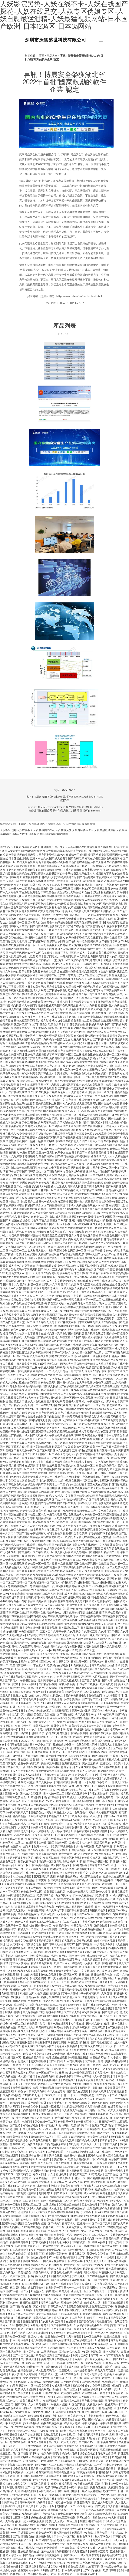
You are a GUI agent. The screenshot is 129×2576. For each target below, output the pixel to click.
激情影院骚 (101, 1925)
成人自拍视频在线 (33, 1567)
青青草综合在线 (72, 1080)
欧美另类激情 (19, 1031)
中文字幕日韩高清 (94, 2034)
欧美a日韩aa (103, 1895)
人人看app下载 (60, 1831)
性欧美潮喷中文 (47, 1680)
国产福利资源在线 (49, 854)
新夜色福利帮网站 (67, 1657)
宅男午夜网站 (59, 1955)
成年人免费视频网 (39, 1948)
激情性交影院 (65, 1035)
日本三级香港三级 (33, 2283)
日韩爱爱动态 (82, 2502)
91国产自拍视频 (42, 1469)
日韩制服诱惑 (54, 2031)
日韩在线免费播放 (10, 1095)
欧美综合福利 (35, 881)
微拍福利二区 (52, 933)
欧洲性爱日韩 (13, 1974)
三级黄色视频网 (37, 2148)
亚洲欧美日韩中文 (81, 2457)
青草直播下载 (60, 930)
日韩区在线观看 (29, 2302)
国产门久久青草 (70, 1284)
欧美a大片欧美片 (48, 1375)
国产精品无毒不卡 (39, 1850)
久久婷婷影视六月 (112, 1778)
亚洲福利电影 (44, 2536)
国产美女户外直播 (90, 1386)
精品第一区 (45, 1861)
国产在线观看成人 (62, 1469)
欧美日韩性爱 (13, 1774)
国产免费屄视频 (15, 1563)
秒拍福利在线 (68, 1344)
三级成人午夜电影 (41, 2114)
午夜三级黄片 (57, 1721)
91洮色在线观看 (58, 1405)
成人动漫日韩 (71, 2166)
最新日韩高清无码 (67, 1095)
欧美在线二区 (75, 2362)
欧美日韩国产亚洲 (15, 2000)
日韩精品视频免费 (27, 1163)
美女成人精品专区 (102, 1978)
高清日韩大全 (111, 2065)
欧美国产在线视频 (46, 1194)
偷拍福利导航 (24, 1148)
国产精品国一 (81, 1243)
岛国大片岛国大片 (15, 2238)
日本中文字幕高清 (87, 1322)
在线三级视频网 (50, 1209)
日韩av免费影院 (29, 2298)
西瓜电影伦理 (90, 2204)
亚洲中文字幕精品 (103, 1046)
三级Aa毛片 (102, 2004)
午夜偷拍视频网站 (29, 1914)
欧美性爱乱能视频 (79, 2159)
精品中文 (119, 1974)
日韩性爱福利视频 (104, 1480)
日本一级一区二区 (64, 2536)
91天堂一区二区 (25, 1322)
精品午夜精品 (57, 2148)
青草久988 (28, 2046)
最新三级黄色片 (34, 2411)
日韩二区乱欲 (58, 2004)
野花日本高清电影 (35, 2510)
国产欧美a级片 (57, 903)
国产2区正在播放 (83, 1148)
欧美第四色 (108, 2129)
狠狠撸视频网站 (89, 854)
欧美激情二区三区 (92, 1548)
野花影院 (41, 2230)
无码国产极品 (117, 1672)
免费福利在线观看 (107, 1951)
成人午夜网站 (30, 1005)
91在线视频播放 (39, 1408)
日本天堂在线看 (53, 2155)
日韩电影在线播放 (16, 1484)
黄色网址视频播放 (57, 1755)
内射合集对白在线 (117, 1065)
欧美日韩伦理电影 (23, 2230)
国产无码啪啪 (118, 1982)
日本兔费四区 (27, 2008)
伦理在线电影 (22, 1099)
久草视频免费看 (117, 2091)
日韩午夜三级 (24, 1145)
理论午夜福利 (20, 1978)
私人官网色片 (103, 2536)
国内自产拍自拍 (110, 1254)
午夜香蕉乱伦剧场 (105, 2083)
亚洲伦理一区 (79, 2291)
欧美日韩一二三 (17, 888)
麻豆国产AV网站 (117, 1910)
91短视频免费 (54, 2264)
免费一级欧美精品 (78, 930)
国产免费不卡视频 (76, 1390)
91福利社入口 (98, 1872)
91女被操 (79, 2325)
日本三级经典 (13, 1755)
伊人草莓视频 (101, 2427)
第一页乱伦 (47, 2125)
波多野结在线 (30, 1220)
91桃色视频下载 (75, 1009)
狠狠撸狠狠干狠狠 (114, 1182)
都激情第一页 (54, 2287)
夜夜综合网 (60, 1740)
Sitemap (96, 810)
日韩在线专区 (51, 2393)
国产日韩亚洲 (106, 1307)
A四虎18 (12, 2008)
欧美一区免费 (95, 1227)
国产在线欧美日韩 (32, 1344)
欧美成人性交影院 (34, 2053)
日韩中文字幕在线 (100, 2219)
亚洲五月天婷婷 (32, 2065)
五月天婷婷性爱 (88, 933)
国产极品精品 (33, 1442)
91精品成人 (7, 1951)
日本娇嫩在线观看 (23, 1959)
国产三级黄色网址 (93, 1457)
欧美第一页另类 (45, 1152)
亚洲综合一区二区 (70, 1424)
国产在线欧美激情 (38, 888)
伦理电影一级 (80, 1499)
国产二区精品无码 (27, 1356)
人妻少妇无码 (85, 2099)
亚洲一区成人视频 (63, 1288)
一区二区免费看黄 (63, 1835)
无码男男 (89, 1951)
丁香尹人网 (61, 2136)
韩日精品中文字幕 (109, 1088)
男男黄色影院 (38, 1978)
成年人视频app (45, 1782)
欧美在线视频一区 (93, 1703)
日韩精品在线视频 (40, 1499)
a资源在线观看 (101, 1850)
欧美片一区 (93, 1778)
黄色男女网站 (31, 2378)
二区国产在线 (21, 2517)
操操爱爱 (83, 2487)
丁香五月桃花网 (39, 1107)
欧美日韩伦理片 (44, 1073)
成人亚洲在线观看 (114, 1337)
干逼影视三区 (106, 1137)
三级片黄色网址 (59, 1092)
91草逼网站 (35, 1797)
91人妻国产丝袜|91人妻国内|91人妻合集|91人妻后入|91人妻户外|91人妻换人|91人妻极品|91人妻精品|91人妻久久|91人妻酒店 (64, 1589)
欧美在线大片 (36, 1687)
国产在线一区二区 (100, 930)
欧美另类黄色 (11, 1348)
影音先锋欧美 (82, 1748)
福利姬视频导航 (110, 892)
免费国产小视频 (72, 1556)
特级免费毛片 (51, 2434)
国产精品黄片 (109, 982)
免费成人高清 (116, 1265)
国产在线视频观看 (98, 2276)
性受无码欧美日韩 (82, 2513)
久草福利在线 (10, 1819)
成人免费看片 (8, 1657)
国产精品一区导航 (40, 964)
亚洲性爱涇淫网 (101, 1774)
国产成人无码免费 (23, 2313)
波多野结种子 (27, 1194)
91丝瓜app (89, 2298)
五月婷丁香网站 (107, 1473)
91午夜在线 (78, 2023)
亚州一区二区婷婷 (116, 2543)
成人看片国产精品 (89, 1431)
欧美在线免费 (19, 1058)
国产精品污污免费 (93, 2264)
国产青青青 (35, 2438)
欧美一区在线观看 (92, 2031)
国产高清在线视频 (92, 1182)
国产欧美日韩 (14, 1491)
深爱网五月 (85, 2049)
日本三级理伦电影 (67, 2491)
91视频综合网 (67, 2460)
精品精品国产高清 (29, 1657)
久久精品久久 (82, 1288)
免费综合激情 (30, 2513)
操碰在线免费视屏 (57, 1733)
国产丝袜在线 (33, 2295)
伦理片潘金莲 (10, 2434)
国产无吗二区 (46, 2163)
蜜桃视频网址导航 (115, 1654)
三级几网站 (63, 1710)
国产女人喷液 (11, 1276)
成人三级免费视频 (56, 1672)
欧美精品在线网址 (27, 873)
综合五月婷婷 (11, 1050)
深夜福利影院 (85, 1529)
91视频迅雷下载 (69, 1084)
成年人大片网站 (117, 2110)
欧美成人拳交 (72, 2031)
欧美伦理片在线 (61, 1348)
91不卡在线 (7, 1676)
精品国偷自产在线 (106, 1325)
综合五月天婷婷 (61, 2427)
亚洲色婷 (92, 2208)
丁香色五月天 (112, 1126)
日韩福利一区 (23, 1721)
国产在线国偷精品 (27, 994)
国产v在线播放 (66, 1412)
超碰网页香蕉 (33, 1062)
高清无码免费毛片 (48, 1654)
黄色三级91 (114, 1823)
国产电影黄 (55, 2445)
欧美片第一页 (21, 1887)
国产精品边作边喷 (84, 1495)
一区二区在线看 (15, 997)
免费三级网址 (10, 1993)
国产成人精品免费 (15, 2366)
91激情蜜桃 (14, 2396)
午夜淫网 (12, 1895)
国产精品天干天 (98, 2291)
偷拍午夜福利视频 (62, 2483)
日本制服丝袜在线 (33, 2476)
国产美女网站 (74, 1691)
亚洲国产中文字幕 (71, 2298)
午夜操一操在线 (32, 2408)
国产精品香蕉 (65, 1714)
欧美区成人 (66, 2370)
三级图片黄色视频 (90, 2491)
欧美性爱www (26, 1789)
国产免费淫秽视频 (111, 1442)
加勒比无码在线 (71, 892)
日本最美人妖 (25, 1216)
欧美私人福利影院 (44, 1216)
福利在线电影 (60, 907)
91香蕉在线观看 (84, 2483)
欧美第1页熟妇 (88, 1533)
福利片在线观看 (91, 2012)
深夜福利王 (121, 2306)
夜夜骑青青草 (82, 1510)
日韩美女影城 (91, 1416)
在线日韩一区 (79, 1782)
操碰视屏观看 (71, 1533)
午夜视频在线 (28, 1680)
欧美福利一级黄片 (11, 2065)
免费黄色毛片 (52, 1393)
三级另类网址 (102, 1842)
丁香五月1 (39, 1665)
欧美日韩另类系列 (116, 2087)
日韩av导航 (28, 1654)
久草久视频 (58, 2329)
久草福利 (28, 2310)
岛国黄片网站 (85, 2506)
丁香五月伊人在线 (21, 1295)
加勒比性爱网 (30, 956)
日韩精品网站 (84, 1835)
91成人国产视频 (61, 2385)
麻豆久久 (105, 1997)
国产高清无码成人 (40, 1243)
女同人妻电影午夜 (65, 1559)
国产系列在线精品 (54, 1571)
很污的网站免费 (47, 1341)
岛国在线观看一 (23, 1835)
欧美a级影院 (58, 2332)
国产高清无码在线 (10, 1137)
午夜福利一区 (11, 1182)
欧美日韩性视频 (68, 2065)
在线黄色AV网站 (84, 1812)
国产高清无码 (110, 2012)
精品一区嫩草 (93, 1405)
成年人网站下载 (55, 1910)
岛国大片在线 (51, 2129)
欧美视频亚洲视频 (92, 2445)
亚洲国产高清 (81, 1246)
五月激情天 (98, 1706)
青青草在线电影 (90, 2166)
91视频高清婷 (15, 1737)
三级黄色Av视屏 (94, 2170)
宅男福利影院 (38, 1009)
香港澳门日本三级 (115, 2325)
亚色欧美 (12, 2302)
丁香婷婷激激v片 (37, 1303)
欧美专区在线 (80, 967)
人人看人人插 (68, 1529)
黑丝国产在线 (27, 2525)
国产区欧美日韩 (46, 1450)
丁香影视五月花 (70, 952)
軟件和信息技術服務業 (79, 806)
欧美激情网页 (39, 2249)
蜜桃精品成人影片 (117, 1759)
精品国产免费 (106, 1770)
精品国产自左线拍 (79, 1013)
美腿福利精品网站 (116, 2061)
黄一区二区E (17, 2023)
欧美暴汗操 (81, 2359)
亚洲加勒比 (110, 2016)
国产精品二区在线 (92, 1190)
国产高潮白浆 (52, 1567)
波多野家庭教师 (24, 2159)
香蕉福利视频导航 (88, 2434)
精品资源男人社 (64, 1163)
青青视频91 (87, 2189)
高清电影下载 (14, 1141)
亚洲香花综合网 (111, 2385)
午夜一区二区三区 (35, 1280)
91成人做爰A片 (37, 2238)
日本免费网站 (100, 2280)
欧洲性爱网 (11, 2298)
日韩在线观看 (49, 1465)
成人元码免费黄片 (86, 1559)
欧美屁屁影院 (49, 1258)
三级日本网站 (64, 1077)
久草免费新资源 (75, 937)
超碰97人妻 (76, 2181)
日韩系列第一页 (69, 1069)
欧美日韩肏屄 (63, 1491)
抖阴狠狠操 (76, 2215)
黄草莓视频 (51, 1759)
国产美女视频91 (56, 986)
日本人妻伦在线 (15, 1899)
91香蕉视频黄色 (83, 2083)
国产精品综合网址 (112, 2566)
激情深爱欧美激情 (106, 1197)
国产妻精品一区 (81, 2540)
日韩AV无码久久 (61, 1352)
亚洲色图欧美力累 (59, 2276)
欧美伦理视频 (93, 1442)
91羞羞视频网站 (29, 877)
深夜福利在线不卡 (84, 1341)
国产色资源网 (13, 2264)
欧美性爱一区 (66, 2121)
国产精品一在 (16, 1457)
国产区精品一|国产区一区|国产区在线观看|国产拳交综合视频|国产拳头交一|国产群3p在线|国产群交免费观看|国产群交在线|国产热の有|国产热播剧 (64, 1638)
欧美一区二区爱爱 (51, 2099)
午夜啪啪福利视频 (33, 1755)
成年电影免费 (30, 847)
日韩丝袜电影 (111, 2362)
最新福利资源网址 (76, 1065)
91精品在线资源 (73, 2106)
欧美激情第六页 (66, 1518)
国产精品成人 (63, 2355)
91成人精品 (30, 2498)
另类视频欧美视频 (59, 1880)
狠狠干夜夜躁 (30, 2099)
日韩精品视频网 (78, 1733)
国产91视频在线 (12, 1220)
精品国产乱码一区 (100, 1310)
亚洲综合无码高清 (29, 1382)
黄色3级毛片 (109, 2438)
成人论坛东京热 (91, 1884)
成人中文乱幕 (87, 952)
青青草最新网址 (15, 1261)
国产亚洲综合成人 (107, 1721)
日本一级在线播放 (58, 2023)
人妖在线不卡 (70, 1420)
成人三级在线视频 (57, 1310)
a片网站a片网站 (64, 1574)
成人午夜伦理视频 (41, 2562)
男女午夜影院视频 (41, 2340)
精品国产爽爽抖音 (114, 2313)
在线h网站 (81, 2419)
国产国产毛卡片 (70, 2381)
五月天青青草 (113, 2400)
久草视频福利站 (77, 907)
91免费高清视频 (102, 1133)
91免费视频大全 (80, 1665)
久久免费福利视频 (90, 1929)
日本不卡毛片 (119, 1295)
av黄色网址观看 (102, 1382)
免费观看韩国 (27, 1348)
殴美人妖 (28, 1925)
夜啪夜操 (75, 1703)
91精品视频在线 (99, 1408)
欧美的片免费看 (58, 1786)
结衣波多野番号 (83, 2370)
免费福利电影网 (53, 1160)
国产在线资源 (29, 2359)
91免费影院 (102, 2340)
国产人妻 (107, 1680)
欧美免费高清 (104, 1846)
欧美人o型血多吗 (116, 1250)
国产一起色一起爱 (32, 1141)
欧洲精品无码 (119, 1341)
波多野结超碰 (90, 922)
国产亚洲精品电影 (40, 1118)
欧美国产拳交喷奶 (117, 2510)
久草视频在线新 (50, 952)
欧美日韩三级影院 (91, 2065)
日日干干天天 (70, 2095)
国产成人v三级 (22, 1186)
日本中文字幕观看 (114, 1435)
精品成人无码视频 (24, 1337)
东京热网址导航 (46, 2185)
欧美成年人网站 (106, 850)
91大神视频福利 (113, 1695)
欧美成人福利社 (94, 1009)
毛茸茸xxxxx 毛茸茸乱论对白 (108, 2355)
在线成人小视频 (83, 1461)
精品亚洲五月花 (90, 971)
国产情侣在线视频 (53, 1227)
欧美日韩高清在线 (13, 1016)
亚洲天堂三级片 (28, 1190)
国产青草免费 (108, 1420)
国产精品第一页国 (60, 1408)
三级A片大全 (36, 2336)
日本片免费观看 (104, 1906)
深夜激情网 (11, 2129)
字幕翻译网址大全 (10, 1292)
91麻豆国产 (14, 1767)
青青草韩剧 (55, 2166)
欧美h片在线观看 (78, 1280)
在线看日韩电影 (50, 1307)
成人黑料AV (102, 2072)
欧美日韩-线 (35, 2415)
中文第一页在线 (53, 1080)
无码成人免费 (65, 1525)
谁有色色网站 (92, 2378)
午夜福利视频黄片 (11, 1846)
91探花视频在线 (67, 1480)
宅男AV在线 (120, 1914)
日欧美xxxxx (99, 2517)
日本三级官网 (74, 2170)
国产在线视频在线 (69, 1386)
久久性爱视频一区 (36, 2445)
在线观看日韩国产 (47, 2344)
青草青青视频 (14, 854)
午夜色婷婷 (104, 2498)
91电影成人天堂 (48, 2374)
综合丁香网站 (44, 862)
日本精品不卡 (79, 1152)
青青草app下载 (57, 2249)
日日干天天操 (32, 1273)
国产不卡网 (55, 2061)
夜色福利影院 (18, 2287)
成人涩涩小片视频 (15, 2181)
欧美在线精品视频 (95, 2215)
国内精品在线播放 (111, 1084)
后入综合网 (31, 2374)
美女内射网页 (71, 1239)
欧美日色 (122, 1574)
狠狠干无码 (74, 2004)
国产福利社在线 (92, 1654)
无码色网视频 (116, 2215)
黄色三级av (43, 1955)
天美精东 (113, 1985)
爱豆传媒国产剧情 (24, 1537)
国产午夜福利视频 (92, 1126)
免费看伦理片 (110, 2381)
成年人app (111, 1710)
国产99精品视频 (56, 1457)
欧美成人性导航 (14, 1838)
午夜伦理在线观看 (19, 1118)
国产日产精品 (113, 1024)
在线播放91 (89, 2344)
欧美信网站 (112, 1703)
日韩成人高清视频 (48, 2008)
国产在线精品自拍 (59, 2238)
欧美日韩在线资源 (49, 1424)
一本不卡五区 (11, 1891)
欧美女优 (95, 1816)
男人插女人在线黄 (84, 1574)
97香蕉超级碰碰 (69, 1254)
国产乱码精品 (76, 1333)
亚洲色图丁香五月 (107, 1936)
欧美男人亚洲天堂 (69, 1680)
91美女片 (28, 2506)
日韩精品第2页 (36, 1420)
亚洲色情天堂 (90, 1043)
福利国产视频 (65, 2498)
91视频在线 (7, 2540)
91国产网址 (79, 2317)
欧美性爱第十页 (57, 1024)
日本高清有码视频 (117, 2268)
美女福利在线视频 (86, 850)
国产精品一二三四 (80, 914)
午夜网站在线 (51, 1857)
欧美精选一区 (44, 2532)
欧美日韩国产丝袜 (27, 1367)
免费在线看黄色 (97, 1065)
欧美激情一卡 (110, 1884)
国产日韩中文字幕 (88, 2257)
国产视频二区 (48, 1540)
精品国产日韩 (51, 2381)
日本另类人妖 (31, 2351)
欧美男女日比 (30, 1412)
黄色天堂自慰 (103, 1537)
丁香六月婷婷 (70, 1993)
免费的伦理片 (68, 2257)
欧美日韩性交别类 (116, 945)
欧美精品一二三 (28, 948)
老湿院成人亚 (44, 1175)
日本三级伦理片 (9, 1684)
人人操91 (86, 1808)
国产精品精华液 (108, 941)
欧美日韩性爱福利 (95, 2181)
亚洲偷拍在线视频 (12, 2223)
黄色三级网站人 (57, 1303)
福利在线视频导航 (63, 2212)
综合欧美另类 (21, 2468)
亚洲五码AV (121, 2408)
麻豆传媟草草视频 (27, 1473)
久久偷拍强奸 (107, 986)
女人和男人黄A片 (38, 1250)
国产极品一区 (97, 1540)
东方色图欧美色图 (35, 1239)
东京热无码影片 (86, 2472)
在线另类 (74, 2144)
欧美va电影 (47, 1914)
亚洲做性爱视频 (20, 1408)
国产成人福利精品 (72, 1985)
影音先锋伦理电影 (21, 2178)
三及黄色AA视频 (100, 1891)
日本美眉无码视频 (72, 1416)
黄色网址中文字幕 (49, 1284)
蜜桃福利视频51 (25, 1178)
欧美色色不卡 (97, 2430)
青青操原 (72, 1721)
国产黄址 (122, 2212)
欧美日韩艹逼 (45, 1895)
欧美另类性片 (76, 990)
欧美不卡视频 (8, 1804)
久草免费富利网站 (86, 1767)
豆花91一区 (28, 1740)
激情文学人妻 (75, 1951)
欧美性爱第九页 (45, 1770)
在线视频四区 (16, 945)
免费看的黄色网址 (48, 2016)
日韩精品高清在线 (105, 2513)
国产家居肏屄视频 (43, 1212)
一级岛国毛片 (27, 1152)
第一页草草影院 (120, 2483)
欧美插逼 (59, 2049)
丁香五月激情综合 (27, 1375)
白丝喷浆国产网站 (16, 1416)
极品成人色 (102, 2332)
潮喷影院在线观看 (114, 1016)
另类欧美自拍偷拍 (49, 2389)
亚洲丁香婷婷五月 (29, 1307)
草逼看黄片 (21, 2004)
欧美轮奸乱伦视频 (105, 1940)
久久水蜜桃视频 (57, 2174)
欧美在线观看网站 (106, 952)
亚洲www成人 (42, 1846)
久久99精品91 (59, 1948)
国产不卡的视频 (92, 2570)
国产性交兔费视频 (82, 1397)
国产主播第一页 (88, 1095)
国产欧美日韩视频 (76, 1522)
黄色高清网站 (42, 1397)
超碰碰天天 (8, 2042)
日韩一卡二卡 (72, 2287)
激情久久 (23, 2061)
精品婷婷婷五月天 (93, 2268)
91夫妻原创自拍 (72, 1016)
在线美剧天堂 (117, 1205)
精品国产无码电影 (57, 1333)
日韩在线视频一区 (97, 1861)
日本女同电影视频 (11, 2215)
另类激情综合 (44, 1133)
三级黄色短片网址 (79, 2306)
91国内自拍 (103, 2000)
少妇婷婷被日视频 (78, 1718)
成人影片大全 (33, 1114)
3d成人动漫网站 (84, 1853)
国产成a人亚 (71, 2555)
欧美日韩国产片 (111, 1691)
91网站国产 (43, 2159)
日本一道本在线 (19, 2340)
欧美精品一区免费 (95, 1514)
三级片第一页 (22, 1243)
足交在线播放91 (110, 899)
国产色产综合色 (75, 926)
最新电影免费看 (34, 1571)
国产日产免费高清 (41, 2468)
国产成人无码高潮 (65, 847)
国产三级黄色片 (83, 1133)
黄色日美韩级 (110, 1970)
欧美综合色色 (121, 2219)
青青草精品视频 (34, 1043)
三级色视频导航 (99, 1356)
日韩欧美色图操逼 (51, 892)
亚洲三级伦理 (26, 2049)
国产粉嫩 (100, 2506)
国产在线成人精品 (108, 1103)
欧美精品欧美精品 (106, 1488)
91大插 (45, 2378)
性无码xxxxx (96, 1661)
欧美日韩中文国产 (89, 1254)
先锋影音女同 (43, 1544)
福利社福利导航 (117, 1948)
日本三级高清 (26, 1906)
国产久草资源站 (72, 1126)
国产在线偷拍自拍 (11, 2460)
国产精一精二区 (88, 994)
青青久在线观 (70, 2189)
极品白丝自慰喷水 (76, 1484)
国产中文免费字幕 (101, 1510)
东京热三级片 (66, 1563)
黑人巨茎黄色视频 (90, 1284)
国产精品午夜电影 (57, 990)
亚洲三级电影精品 (100, 1933)
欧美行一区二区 (99, 1446)
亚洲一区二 (77, 2510)
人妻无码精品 (93, 899)
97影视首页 (94, 2438)
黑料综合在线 (18, 1748)
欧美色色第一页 (9, 1710)
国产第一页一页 (115, 1522)
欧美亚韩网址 (16, 1054)
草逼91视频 (40, 2178)
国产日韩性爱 (40, 1024)
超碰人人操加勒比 (65, 948)
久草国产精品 (22, 1533)
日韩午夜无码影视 (87, 1503)
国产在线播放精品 (71, 1393)
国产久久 (43, 2566)
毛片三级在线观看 (111, 2449)
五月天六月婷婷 (12, 1156)
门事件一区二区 (81, 1077)
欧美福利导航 (10, 1936)
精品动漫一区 (74, 986)
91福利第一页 (109, 2389)
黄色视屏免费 (61, 1661)
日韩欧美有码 (27, 2502)
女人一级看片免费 (92, 2230)
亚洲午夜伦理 (45, 1819)
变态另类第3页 (22, 1024)
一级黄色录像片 (103, 1944)
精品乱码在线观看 (57, 997)
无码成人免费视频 (36, 2208)
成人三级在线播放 (90, 1239)
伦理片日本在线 (61, 1118)
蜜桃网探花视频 (32, 1857)
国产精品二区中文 (35, 1514)
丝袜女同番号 (13, 850)
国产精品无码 (117, 1175)
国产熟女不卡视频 (94, 1250)
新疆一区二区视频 (55, 2362)
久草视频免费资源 (57, 1318)
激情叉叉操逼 (98, 862)
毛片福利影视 (43, 1020)
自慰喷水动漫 (16, 1239)
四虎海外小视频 (24, 1955)
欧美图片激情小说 (10, 1503)
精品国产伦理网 (46, 2525)
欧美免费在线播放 (26, 1940)
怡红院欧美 (78, 1982)
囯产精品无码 (14, 952)
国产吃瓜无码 (64, 2219)
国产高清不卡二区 (13, 1571)
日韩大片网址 (29, 1684)
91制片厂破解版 (17, 2132)
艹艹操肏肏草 (67, 2547)
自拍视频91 (7, 2344)
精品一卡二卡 (42, 1506)
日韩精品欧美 (56, 1691)
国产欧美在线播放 (53, 1111)
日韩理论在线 (75, 2148)
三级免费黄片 (8, 2272)
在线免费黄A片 (22, 1970)
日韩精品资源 (56, 1868)
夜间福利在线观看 (15, 1948)
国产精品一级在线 (34, 2555)
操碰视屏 (55, 1993)
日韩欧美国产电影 (102, 1974)
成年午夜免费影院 (118, 2148)
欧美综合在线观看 (27, 1254)
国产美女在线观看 (78, 2091)
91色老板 (46, 1703)
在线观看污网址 (102, 1295)
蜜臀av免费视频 (47, 873)
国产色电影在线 (115, 2415)
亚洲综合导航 (27, 1819)
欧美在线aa (11, 2163)
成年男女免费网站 (73, 1442)
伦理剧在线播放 (20, 930)
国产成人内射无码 (11, 2200)
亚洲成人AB (61, 1703)
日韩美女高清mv (113, 990)
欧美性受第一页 (58, 2102)
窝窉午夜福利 (60, 1175)
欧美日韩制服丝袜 (75, 2155)
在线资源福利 (31, 2460)
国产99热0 (54, 2223)
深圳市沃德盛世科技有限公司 (55, 40)
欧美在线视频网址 (27, 1167)
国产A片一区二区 (26, 1246)
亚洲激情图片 (118, 2551)
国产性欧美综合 (18, 2140)
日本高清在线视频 (40, 1446)
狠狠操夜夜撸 (60, 862)
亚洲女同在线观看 (10, 1122)
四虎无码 (79, 1778)
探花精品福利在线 (105, 1574)
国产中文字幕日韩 (101, 1544)
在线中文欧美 (62, 1356)
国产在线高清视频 (86, 847)
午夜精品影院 (36, 1910)
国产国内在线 (84, 1212)
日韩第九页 (120, 2536)
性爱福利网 (52, 1767)
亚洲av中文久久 (39, 858)
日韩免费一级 (101, 1529)
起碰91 (27, 1846)
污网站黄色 (84, 2517)
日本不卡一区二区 (90, 1299)
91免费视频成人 (12, 1567)
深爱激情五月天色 (97, 1982)
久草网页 (89, 2000)
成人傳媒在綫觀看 (38, 2332)
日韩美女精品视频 (84, 1194)
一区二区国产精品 (44, 2540)
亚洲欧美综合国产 (64, 1744)
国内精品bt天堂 (47, 960)
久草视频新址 (69, 1567)
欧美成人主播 (92, 2302)
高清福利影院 (39, 1967)
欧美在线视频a (58, 1506)
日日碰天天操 (33, 1258)
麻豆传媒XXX (110, 2411)
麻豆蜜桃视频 (66, 1201)
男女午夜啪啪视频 (35, 2223)
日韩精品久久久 (42, 2317)
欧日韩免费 (74, 2332)
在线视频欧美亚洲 (19, 1499)
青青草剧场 (98, 1665)
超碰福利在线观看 (40, 1265)
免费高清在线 (16, 1480)
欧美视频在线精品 (55, 1891)
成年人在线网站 (34, 1080)
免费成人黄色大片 (53, 1936)
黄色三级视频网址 (106, 948)
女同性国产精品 (19, 2170)
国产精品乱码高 (17, 1405)
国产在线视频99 (117, 1118)
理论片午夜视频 (81, 2027)
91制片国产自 (45, 2117)
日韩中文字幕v (75, 2261)
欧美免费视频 (46, 2359)
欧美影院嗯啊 (107, 854)
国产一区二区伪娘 (43, 1295)
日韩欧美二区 (41, 1439)
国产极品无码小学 (77, 1793)
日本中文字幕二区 (46, 975)
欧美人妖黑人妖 (12, 1529)
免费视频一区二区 (113, 1378)
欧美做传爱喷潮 (75, 2438)
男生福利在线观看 (51, 896)
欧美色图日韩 (18, 1801)
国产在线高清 (101, 1563)
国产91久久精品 (66, 1103)
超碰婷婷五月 (95, 1028)
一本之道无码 (87, 1292)
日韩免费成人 (41, 2272)
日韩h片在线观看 (98, 967)
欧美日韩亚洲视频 (35, 997)
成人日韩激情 (71, 1314)
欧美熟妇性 (78, 2238)
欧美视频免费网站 (57, 945)
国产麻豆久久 (87, 2396)
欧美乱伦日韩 (76, 2411)
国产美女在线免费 (111, 1129)
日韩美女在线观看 (82, 2163)
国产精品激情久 (45, 2046)
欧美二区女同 (66, 1476)
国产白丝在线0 (52, 1416)
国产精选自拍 (33, 1235)
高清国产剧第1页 (81, 888)
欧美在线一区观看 (23, 2472)
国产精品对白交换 (15, 1687)
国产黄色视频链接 (102, 2042)
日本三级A (109, 1816)
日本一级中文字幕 (40, 1744)
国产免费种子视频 (115, 1171)
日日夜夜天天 (100, 1212)
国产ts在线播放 (20, 1046)
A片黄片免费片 (40, 2325)
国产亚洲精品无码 (105, 911)
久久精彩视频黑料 (35, 1457)
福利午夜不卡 (18, 2574)
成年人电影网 (46, 911)
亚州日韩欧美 (56, 1933)
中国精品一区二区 (96, 2110)
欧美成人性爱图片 (26, 2389)
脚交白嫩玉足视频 (83, 1963)
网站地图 (62, 833)
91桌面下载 (92, 2566)
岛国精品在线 (89, 1111)
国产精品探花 (60, 2457)
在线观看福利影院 (108, 1518)
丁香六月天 (78, 2276)
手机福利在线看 (31, 971)
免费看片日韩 (27, 1510)
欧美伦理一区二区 (31, 1891)
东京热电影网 (87, 1454)
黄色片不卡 (84, 1887)
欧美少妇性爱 (30, 1529)
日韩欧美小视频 (39, 1865)
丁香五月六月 (71, 1235)
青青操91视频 (119, 2340)
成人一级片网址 (64, 956)
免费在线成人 (16, 937)
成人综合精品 (115, 1491)
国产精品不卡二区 (107, 2095)
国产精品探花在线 (107, 2246)
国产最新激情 (44, 1276)
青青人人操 (54, 2268)
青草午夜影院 (73, 2034)
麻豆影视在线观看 (67, 1431)
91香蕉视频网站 (25, 975)
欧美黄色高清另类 (18, 2136)
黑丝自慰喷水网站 (35, 1261)
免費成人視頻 (26, 1782)
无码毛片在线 (16, 1333)
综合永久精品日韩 (95, 1371)
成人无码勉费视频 (36, 1868)
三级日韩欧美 (11, 877)
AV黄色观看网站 (15, 1386)
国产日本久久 (11, 1284)
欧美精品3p (42, 2404)
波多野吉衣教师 (50, 922)
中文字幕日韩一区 (90, 1970)
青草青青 (122, 1816)
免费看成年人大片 (101, 1156)
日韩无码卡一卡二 (113, 2046)
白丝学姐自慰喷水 (11, 2378)
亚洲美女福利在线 (49, 2110)
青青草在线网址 (50, 2302)
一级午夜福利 (16, 1129)
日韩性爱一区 (79, 1661)
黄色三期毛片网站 (15, 2332)
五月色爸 (97, 1710)
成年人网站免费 (79, 1948)
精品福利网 (121, 1993)
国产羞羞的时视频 (39, 1823)
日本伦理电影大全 (31, 2129)
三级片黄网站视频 (59, 1439)
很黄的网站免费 (37, 2276)
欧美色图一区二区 (46, 2464)
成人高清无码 (38, 1065)
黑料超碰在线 (82, 1156)
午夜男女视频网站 (13, 1465)
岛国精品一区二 (66, 2506)
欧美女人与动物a (10, 2513)
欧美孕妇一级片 (30, 1703)
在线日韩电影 (112, 1457)
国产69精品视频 (64, 1156)
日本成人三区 (58, 1752)
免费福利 (82, 2430)
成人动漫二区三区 (116, 1099)
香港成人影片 (46, 948)
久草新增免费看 (37, 1816)
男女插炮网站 (27, 1035)
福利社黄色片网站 (109, 922)
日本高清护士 (117, 1446)
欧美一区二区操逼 (51, 1126)
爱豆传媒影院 (49, 1929)
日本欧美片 (119, 1921)
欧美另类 (88, 2332)
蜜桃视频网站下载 (52, 1314)
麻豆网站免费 (27, 1175)
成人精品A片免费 (35, 1129)
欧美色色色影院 (114, 2264)
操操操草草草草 (50, 1054)
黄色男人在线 (8, 2034)
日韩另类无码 (8, 1473)
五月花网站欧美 (56, 1401)
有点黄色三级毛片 (57, 1231)
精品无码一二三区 (29, 1929)
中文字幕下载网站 (81, 1295)
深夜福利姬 (102, 2483)
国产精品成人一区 (43, 1552)
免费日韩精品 (66, 1269)
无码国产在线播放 (48, 1069)
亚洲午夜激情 (70, 1292)
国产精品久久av (67, 1465)
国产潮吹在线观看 (110, 1767)
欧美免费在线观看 (49, 1182)
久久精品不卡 (79, 979)
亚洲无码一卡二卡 (116, 2404)
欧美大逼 (64, 2291)
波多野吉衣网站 (56, 941)
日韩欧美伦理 (8, 1789)
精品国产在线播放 (101, 1733)
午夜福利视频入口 (18, 1812)
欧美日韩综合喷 (24, 1669)
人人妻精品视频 (67, 865)
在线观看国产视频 (62, 1133)
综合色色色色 (88, 2453)
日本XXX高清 (99, 2159)
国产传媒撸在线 (39, 926)
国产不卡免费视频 (107, 1533)
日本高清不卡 (33, 2197)
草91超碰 (92, 2559)
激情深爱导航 (76, 884)
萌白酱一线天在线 (84, 1363)
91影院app (6, 1865)
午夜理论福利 (51, 2400)
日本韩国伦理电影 (19, 858)
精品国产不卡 (8, 1431)
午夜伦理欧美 (33, 1838)
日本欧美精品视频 (73, 2566)
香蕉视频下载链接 (54, 881)
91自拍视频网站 (9, 1035)
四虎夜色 (77, 2385)
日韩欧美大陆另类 (54, 1951)
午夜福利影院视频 (110, 869)
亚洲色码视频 (33, 1054)
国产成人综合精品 (15, 1823)
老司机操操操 (76, 899)
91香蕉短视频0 (72, 2268)
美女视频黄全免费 (78, 2543)
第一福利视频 (87, 2246)
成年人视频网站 (80, 1265)
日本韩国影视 (31, 2419)
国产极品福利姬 (90, 2525)
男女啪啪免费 (76, 1231)
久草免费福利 (74, 2227)
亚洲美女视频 (116, 888)
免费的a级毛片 (99, 1265)
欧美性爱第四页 (50, 1062)
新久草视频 (107, 2434)
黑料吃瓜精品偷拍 (110, 2208)
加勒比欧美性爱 (64, 911)
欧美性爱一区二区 (104, 1567)
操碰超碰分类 (44, 1740)
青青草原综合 (118, 1035)
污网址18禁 (38, 1733)
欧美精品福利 (33, 1480)
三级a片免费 (20, 1695)
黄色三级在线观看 (62, 1145)
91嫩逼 (78, 2272)
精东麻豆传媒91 (118, 2291)
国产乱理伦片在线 (62, 1823)
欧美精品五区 (27, 1895)
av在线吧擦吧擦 (59, 1013)
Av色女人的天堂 (99, 1243)
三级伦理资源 (114, 1020)
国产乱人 (54, 2442)
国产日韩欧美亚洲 (13, 1454)
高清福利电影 (84, 2464)
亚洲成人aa (94, 2155)
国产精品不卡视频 (10, 847)
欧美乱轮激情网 (69, 994)
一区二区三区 (70, 2389)
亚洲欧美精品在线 (33, 2264)
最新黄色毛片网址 (101, 2359)
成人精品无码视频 (110, 1416)
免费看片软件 (95, 2404)
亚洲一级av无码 (81, 1710)
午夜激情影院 (112, 1393)
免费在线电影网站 (46, 2310)
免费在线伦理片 (52, 2000)
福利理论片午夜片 (81, 1107)
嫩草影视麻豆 (74, 1827)
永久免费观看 (64, 1450)
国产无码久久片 (24, 2404)
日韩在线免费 (77, 2253)
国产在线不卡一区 (11, 1925)
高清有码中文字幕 (64, 1899)
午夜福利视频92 (56, 937)
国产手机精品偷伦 (77, 1910)
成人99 (68, 2200)
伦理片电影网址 (23, 2121)
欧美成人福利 (44, 1778)
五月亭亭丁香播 (34, 1016)
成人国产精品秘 (104, 2080)
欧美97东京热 (37, 2151)
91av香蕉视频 (106, 1714)
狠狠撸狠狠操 (30, 1488)
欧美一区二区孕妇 (35, 1378)
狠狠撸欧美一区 (81, 2280)
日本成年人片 (59, 2181)
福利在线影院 (62, 2340)
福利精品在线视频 (44, 1077)
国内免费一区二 (86, 1465)
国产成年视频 (98, 1989)
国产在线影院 (98, 945)
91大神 (78, 1823)
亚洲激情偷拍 (92, 2129)
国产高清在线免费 (101, 1201)
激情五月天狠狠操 (51, 1114)
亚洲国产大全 (18, 1989)
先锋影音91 (34, 2246)
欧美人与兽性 (79, 1552)
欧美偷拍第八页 (91, 1857)
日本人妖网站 (93, 982)
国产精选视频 (62, 1028)
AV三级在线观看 (111, 1299)
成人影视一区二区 (109, 1054)
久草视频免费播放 (12, 1884)
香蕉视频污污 (54, 2555)
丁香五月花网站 (94, 990)
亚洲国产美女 (76, 1371)
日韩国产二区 (114, 1371)
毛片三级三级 (44, 1178)
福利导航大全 (82, 1706)
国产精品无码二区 (84, 1197)
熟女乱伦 (43, 2083)
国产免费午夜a (106, 2132)
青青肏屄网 (116, 2280)
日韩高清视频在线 (34, 2215)
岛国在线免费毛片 (106, 1465)
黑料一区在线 (112, 1009)
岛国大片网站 (51, 850)
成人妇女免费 (62, 1902)
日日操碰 (84, 1974)
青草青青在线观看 (31, 2080)
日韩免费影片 (79, 1865)
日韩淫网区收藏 (38, 2004)
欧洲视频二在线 (118, 1163)
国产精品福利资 (63, 1778)
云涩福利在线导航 (36, 2268)
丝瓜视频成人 (64, 1540)
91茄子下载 (88, 2008)
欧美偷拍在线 (92, 1838)
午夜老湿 (5, 2114)
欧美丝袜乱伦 (81, 1525)
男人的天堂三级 (116, 956)
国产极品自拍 (106, 994)
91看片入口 (96, 2547)
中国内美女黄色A (60, 1804)
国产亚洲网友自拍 (32, 1227)
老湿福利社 (104, 2298)
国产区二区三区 (86, 975)
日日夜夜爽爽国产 (114, 1725)
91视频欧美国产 (105, 1853)
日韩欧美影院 (23, 2219)
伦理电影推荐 (8, 1929)
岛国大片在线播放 (26, 1842)
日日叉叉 (15, 2083)
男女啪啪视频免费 (50, 1729)
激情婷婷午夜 (35, 2366)
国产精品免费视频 (27, 1559)
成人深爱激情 (80, 2551)
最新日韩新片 (16, 982)
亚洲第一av (83, 2223)
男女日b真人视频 (22, 1714)
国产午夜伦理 (76, 997)
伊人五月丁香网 (75, 2347)
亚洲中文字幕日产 (112, 2525)
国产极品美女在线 (109, 1261)
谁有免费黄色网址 (81, 1039)
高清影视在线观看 (62, 1872)
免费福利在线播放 (39, 914)
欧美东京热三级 (50, 1122)
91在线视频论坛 (72, 1261)
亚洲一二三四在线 (38, 1405)
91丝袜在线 (48, 1657)
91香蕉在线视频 (31, 2227)
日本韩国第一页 (51, 2095)
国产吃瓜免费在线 (90, 2046)
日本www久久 (29, 1729)
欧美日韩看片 (39, 1827)
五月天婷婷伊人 (99, 1469)
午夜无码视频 (90, 2423)
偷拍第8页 (60, 2562)
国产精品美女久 (80, 1001)
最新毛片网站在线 (115, 2374)
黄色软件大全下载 (48, 1167)
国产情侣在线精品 (31, 850)
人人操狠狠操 (96, 1902)
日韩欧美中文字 (57, 2306)
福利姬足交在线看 (56, 2283)
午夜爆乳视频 (120, 1145)
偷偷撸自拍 (32, 1737)
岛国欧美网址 (98, 956)
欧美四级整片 (100, 1831)
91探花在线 (45, 2019)
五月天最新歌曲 (105, 1804)
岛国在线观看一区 (46, 1518)
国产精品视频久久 (103, 1276)
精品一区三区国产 (103, 1348)
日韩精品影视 (104, 2408)
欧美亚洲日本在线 (98, 2117)
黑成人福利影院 (103, 1220)
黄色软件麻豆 (47, 1156)
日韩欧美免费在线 (106, 2442)
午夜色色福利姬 (83, 1669)
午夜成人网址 (62, 1001)
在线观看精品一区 (92, 2016)
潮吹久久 (71, 2049)
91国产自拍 (122, 1880)
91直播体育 (34, 2381)
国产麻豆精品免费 (115, 1352)
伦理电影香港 (66, 1488)
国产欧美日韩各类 (39, 2038)
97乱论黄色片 (47, 1676)
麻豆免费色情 (114, 2464)
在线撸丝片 (61, 2068)
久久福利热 (47, 2321)
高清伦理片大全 (63, 1812)
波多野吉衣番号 (9, 1190)
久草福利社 (119, 1842)
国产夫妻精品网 (94, 926)
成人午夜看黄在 (56, 1522)
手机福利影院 (43, 2042)
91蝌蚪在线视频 (82, 1046)
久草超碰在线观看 (46, 1050)
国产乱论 (15, 2125)
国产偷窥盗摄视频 (87, 1687)
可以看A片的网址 (103, 918)
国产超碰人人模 (118, 907)
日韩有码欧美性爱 (15, 1797)
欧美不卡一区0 (49, 2298)
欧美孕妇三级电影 (103, 1107)
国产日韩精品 (13, 2321)
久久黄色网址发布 (108, 1111)
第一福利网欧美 (25, 1073)
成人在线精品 (26, 2547)
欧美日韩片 (37, 1759)
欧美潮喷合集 (49, 1197)
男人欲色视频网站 (70, 1182)
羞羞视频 (5, 2536)
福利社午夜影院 (82, 1819)
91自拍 (116, 1808)
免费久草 (56, 2566)
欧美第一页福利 (80, 1446)
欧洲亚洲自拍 (71, 1160)
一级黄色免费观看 (47, 2547)
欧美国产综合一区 (97, 2295)
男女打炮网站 (11, 1510)
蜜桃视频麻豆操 (80, 1118)
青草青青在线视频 (112, 1080)
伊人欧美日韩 (13, 2476)
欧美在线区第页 (111, 1386)
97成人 (50, 1801)
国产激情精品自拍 (23, 2536)
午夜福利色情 (26, 1853)
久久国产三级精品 (85, 2498)
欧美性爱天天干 (90, 2144)
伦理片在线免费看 (18, 2068)
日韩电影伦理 (109, 960)
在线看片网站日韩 (97, 1205)
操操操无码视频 (50, 1763)
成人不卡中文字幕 (11, 2423)
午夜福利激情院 (95, 2415)
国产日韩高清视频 (117, 1092)
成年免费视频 (8, 2076)
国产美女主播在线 (38, 1058)
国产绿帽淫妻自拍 (113, 903)
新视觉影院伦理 (17, 903)
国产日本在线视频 (38, 1092)
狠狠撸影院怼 (26, 2370)
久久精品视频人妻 (106, 1454)
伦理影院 (69, 2449)
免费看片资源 (15, 2197)
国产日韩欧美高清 (35, 1310)
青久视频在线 (30, 911)
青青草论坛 (67, 1767)
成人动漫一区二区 (98, 1955)
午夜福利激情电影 (107, 2476)
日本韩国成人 (111, 2351)
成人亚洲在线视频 (66, 1216)
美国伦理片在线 (70, 1299)
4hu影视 (67, 1729)
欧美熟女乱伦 (8, 1069)
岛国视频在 (50, 2204)
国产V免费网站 (30, 1661)
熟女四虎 (23, 1759)
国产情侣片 (11, 1680)
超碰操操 (30, 1884)
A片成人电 (121, 2532)
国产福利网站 (85, 1567)
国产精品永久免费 (27, 1001)
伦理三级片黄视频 (62, 1046)
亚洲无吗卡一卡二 (41, 2068)
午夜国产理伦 (61, 1925)
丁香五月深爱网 (58, 1031)
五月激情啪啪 (44, 2234)
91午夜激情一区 (69, 854)
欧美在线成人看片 (31, 2400)
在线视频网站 (114, 858)
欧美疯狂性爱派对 (114, 1657)
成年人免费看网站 (86, 1714)
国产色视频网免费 (67, 1005)
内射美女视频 (93, 896)
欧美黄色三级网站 (82, 2072)
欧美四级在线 (35, 933)
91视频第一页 (13, 2057)
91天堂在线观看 (118, 1469)
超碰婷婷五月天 (99, 2551)
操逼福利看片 (106, 1005)
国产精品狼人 (16, 1435)
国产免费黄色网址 (23, 2072)
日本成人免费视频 (76, 1205)
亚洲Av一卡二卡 (70, 2008)
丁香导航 (51, 2132)
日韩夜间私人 (11, 1152)
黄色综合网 (95, 1695)
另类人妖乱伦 (87, 1721)
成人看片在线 (93, 1571)
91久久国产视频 (9, 948)
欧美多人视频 (99, 2091)
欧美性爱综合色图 (39, 1748)
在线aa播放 (99, 2242)
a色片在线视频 (115, 1359)
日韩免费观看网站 (21, 1212)
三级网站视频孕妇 (18, 1967)
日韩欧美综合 (64, 1246)
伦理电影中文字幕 (68, 2525)
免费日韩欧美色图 (57, 899)
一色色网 (117, 2151)
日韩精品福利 (116, 1872)
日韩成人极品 (50, 1386)
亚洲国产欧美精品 (102, 2125)
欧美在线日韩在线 (72, 1737)
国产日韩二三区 (39, 1099)
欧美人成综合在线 (49, 2189)
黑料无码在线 (29, 2566)
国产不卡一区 (73, 1111)
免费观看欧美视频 (86, 1344)
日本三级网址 (47, 956)
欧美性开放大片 (46, 1246)
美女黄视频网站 (88, 1062)
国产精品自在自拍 (19, 1461)
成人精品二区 (100, 2234)
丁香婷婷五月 (104, 877)
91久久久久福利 (118, 967)
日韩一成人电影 (48, 1201)
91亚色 (105, 2494)
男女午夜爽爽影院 (64, 1887)
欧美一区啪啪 (13, 2204)
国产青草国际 (49, 865)
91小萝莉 (87, 1842)
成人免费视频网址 (71, 1759)
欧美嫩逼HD (7, 1808)
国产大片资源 (103, 1341)
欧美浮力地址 (26, 2027)
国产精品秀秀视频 (70, 1137)
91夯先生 (89, 2532)
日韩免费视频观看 (91, 2313)
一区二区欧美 (18, 2038)
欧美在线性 (40, 2479)
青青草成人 (68, 1797)
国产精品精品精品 (10, 1005)
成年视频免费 (117, 2049)
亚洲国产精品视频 (15, 1850)
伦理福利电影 (56, 2347)
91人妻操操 (43, 1872)
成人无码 (67, 1940)
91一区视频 (108, 2257)
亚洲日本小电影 (98, 1782)
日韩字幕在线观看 (113, 2302)
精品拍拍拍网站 (94, 884)
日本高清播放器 (19, 2249)
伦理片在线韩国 (83, 1273)
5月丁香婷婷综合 (25, 2016)
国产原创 (12, 2525)
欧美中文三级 (72, 2264)
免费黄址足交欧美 (69, 2204)
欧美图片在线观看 (54, 982)
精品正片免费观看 (42, 1963)
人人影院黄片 (64, 1914)
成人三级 (74, 2366)
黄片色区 (82, 2547)
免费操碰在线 (95, 979)
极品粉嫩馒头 (94, 2325)
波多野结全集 (8, 1103)
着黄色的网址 (38, 1427)
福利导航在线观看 (115, 1427)
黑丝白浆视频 (98, 2487)
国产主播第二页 (15, 2362)
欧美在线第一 (100, 1073)
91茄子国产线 (77, 2136)
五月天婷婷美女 (119, 1831)
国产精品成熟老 (44, 1337)
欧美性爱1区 (68, 2434)
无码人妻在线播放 (10, 1344)
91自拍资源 (118, 2457)
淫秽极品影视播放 (13, 1359)
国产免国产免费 (45, 1906)
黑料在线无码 (109, 1209)
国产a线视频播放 (62, 1544)
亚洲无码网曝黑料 (47, 2313)
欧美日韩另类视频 (98, 1152)
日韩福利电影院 (42, 1902)
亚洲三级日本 (74, 2378)
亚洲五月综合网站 (82, 1348)
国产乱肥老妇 (101, 1148)
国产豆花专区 (11, 1314)
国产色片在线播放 (77, 1933)
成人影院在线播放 (91, 1876)
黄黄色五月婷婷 (89, 1235)
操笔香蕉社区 (62, 2019)
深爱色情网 (76, 1786)
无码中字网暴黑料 (27, 1269)
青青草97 (69, 1944)
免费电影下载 (57, 1058)
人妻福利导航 (76, 1092)
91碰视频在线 (46, 2498)
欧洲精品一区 (33, 1563)
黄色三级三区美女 (35, 945)
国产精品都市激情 (38, 1031)
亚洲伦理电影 (121, 1933)
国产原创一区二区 (18, 2291)
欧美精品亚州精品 (38, 903)
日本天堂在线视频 (83, 1804)
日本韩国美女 (95, 1552)
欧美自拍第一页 (54, 2336)
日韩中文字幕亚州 (98, 1175)
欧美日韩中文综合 (78, 1310)
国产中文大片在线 (61, 2083)
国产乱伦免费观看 (32, 1111)
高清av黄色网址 (80, 1356)
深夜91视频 (43, 2427)
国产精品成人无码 (64, 2140)
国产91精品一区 (29, 1284)
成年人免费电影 (55, 2053)
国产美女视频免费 (10, 1299)
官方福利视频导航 (57, 1359)
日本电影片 (121, 2344)
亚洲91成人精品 (95, 1171)
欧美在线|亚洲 (52, 2080)
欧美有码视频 (66, 1197)
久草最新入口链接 (13, 1280)
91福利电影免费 (92, 2351)
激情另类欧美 (46, 2491)
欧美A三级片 (35, 2034)
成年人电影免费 (16, 2483)
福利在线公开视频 (59, 888)
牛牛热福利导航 (25, 2117)
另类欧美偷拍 (72, 1699)
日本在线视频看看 (100, 1506)
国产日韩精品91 (66, 1382)
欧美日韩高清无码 (51, 869)
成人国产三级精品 (81, 964)
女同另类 (71, 1936)
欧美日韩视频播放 (103, 1740)
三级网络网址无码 (12, 1982)
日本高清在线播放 (13, 1514)
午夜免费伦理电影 (46, 1035)
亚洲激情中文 (57, 1099)
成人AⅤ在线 (91, 2193)
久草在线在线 (19, 1303)
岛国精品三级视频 (109, 1114)
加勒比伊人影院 (38, 1695)
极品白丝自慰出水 (54, 1043)
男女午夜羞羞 (62, 1337)
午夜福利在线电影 (117, 862)
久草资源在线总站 (69, 1884)
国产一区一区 (30, 1424)
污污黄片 (122, 1804)
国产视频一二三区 (104, 1269)
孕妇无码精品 (60, 1371)
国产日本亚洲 (33, 1454)
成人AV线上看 (31, 1774)
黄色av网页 (39, 2306)
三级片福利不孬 (81, 1676)
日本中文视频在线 (84, 1895)
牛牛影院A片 (98, 1948)
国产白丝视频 (26, 1077)
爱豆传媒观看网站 (70, 1959)
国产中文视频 (102, 1789)
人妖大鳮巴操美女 (35, 1982)
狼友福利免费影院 (70, 2344)
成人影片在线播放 (92, 1424)
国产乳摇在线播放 (98, 2178)
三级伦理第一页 (27, 2189)
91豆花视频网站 (73, 2061)
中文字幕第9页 (55, 1378)
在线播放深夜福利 (46, 1525)
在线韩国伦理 (13, 2506)
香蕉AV (42, 1699)
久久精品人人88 (82, 2427)
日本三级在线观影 (99, 2151)
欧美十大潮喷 (15, 2268)
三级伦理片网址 (54, 2034)
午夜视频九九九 (90, 2185)
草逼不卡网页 (66, 2464)
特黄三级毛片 (64, 1669)
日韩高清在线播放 (113, 2155)
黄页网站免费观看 (19, 964)
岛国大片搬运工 (91, 1959)
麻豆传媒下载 (108, 1431)
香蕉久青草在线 (27, 1861)
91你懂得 (72, 2562)
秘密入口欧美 (118, 1955)
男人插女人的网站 (57, 1427)
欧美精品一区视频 (88, 2449)
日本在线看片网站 (26, 2019)
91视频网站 (110, 2287)
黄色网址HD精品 (75, 1171)
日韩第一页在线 (108, 1043)
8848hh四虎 (117, 2117)
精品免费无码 (21, 2031)
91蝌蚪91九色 (31, 2095)
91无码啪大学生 (45, 2506)
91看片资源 (15, 2374)
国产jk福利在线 (63, 1148)
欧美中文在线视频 (114, 1876)
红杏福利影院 (22, 1427)
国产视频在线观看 (95, 1333)
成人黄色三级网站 (89, 1069)
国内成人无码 (33, 1126)
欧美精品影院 (75, 903)
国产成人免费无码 (31, 1793)
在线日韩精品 (23, 2317)
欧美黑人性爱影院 (85, 2200)
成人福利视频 (115, 1737)
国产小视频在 (21, 1933)
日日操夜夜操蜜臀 (82, 1801)
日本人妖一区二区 (54, 1793)
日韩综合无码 (47, 877)
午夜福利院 (37, 2031)
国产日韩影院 (8, 2547)
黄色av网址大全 (104, 1122)
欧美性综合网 (44, 1510)
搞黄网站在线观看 (46, 1537)
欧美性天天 (22, 1951)
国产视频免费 (108, 2559)
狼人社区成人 (59, 1186)
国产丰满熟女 (72, 1378)
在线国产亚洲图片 (51, 2106)
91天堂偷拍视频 (83, 1145)
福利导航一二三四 (54, 2227)
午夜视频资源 (8, 2329)
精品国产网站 (79, 1028)
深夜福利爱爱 (25, 2042)
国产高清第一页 (22, 2559)
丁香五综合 (48, 1774)
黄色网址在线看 (47, 1473)
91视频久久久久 (58, 1816)
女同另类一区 (75, 1250)
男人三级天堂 (120, 1318)
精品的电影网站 (65, 1770)
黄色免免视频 (49, 1974)
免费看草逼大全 (115, 2419)
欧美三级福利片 (62, 1918)
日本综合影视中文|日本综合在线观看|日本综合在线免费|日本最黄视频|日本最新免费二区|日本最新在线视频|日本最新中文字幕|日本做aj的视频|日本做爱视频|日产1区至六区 (64, 1627)
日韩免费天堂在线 (26, 2193)
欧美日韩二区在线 (45, 1808)
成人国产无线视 (34, 1435)
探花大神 (15, 2261)
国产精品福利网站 (29, 2453)
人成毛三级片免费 (16, 881)
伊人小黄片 (115, 2057)
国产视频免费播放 (77, 1989)
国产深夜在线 (103, 1194)
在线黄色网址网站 (77, 1868)
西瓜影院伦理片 (107, 1050)
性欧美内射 (79, 2117)
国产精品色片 (76, 1405)
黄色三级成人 (109, 1231)
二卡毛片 (99, 2464)
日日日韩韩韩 (112, 1868)
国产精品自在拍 (27, 1985)
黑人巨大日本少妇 (95, 1823)
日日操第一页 (107, 2121)
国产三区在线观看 (56, 2411)
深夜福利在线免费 (77, 2197)
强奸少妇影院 (84, 2212)
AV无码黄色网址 (21, 1288)
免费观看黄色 (116, 2487)
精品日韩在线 (52, 1797)
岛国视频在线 (98, 1910)
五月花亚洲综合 (85, 2476)
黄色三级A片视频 (113, 1367)
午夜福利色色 (47, 918)
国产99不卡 (61, 2193)
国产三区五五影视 (59, 1224)
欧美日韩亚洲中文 (86, 2121)
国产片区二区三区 (51, 1442)
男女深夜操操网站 (40, 1352)
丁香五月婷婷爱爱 (100, 2197)
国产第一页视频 (115, 1333)
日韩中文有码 (82, 2076)
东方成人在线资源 (100, 2038)
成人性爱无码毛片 (47, 2370)
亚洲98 (22, 2034)
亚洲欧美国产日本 (106, 2468)
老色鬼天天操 (16, 1114)
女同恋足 (85, 2087)
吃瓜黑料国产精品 (24, 1039)
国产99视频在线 (99, 1035)
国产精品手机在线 (57, 2559)
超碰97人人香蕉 (61, 964)
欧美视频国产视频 (47, 1853)
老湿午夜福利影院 (85, 1476)
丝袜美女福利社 (11, 2227)
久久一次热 (96, 1868)
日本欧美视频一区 (80, 1850)
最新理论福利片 (30, 2528)
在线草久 (119, 2189)
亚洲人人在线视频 (35, 1401)
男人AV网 (90, 1827)
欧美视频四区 (46, 1842)
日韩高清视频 (30, 1491)
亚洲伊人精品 (14, 1424)
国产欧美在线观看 (100, 1318)
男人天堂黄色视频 (27, 1363)
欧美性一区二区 (49, 1737)
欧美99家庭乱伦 (88, 1088)
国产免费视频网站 (93, 1016)
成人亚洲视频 (90, 1114)
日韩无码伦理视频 (13, 1062)
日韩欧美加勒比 (81, 1544)
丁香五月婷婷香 (20, 1446)
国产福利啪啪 (99, 1672)
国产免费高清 (8, 1322)
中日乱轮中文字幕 (82, 1925)
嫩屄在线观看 (18, 2442)
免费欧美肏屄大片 (78, 1891)
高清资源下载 (16, 1556)
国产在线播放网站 (43, 1148)
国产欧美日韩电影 (76, 1695)
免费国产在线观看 (48, 1254)
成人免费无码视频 (72, 2110)
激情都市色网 (103, 865)
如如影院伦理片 (111, 1857)
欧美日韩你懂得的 (106, 1963)
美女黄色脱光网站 (98, 2136)
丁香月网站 (29, 2083)
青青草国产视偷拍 (74, 2295)
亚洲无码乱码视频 (44, 1876)
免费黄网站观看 (83, 1940)
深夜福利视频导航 (84, 911)
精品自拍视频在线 (56, 2144)
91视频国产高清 (113, 881)
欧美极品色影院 (73, 1838)
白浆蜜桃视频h (90, 869)
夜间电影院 (59, 2042)
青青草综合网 (8, 1367)
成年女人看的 (73, 1548)
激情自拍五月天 (15, 1401)
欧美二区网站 (96, 1427)
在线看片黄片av (117, 2106)
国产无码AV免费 (109, 1687)
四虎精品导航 (18, 2102)
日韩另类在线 (24, 1371)
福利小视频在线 (50, 1997)
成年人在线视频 (38, 1993)
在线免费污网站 (50, 2453)
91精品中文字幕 (64, 1495)
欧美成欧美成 (16, 1390)
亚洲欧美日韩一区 (95, 1092)
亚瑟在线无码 (117, 1529)
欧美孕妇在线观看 (12, 2510)
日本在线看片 (41, 1224)
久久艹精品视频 (107, 1322)
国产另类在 (30, 1918)
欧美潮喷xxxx (106, 2344)
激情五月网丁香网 (90, 2521)
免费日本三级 (45, 2502)
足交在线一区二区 (45, 2121)
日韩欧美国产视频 (117, 2430)
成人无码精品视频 (11, 2521)
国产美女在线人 (68, 1929)
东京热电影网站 (95, 2510)
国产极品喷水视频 (32, 1137)
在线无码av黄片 (116, 2528)
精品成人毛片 (70, 2453)
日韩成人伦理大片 (11, 2555)
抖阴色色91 (105, 2472)
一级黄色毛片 (46, 1559)
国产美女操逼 (82, 1201)
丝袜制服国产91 (117, 1786)
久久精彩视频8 (14, 1540)
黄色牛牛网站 (65, 873)
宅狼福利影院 (8, 1167)
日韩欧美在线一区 (61, 1397)
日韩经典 (36, 2393)
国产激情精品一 (77, 2249)
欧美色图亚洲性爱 (64, 2517)
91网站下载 (22, 1865)
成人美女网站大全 (101, 914)
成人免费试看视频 (33, 2144)
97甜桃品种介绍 (19, 2494)
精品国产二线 (30, 1201)
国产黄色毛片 (86, 2321)
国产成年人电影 (69, 1062)
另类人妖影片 (118, 1499)
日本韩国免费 (110, 2144)
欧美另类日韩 (8, 979)
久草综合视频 (29, 1699)
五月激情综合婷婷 (64, 1861)
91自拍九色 (20, 2415)
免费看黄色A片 (12, 1111)
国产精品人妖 (24, 1808)
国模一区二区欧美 (116, 1224)
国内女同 (116, 1850)
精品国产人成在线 (90, 1160)
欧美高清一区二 (42, 1371)
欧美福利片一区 (56, 1390)
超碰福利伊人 (16, 896)
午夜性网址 (40, 1691)
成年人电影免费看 (66, 2396)
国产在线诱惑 (49, 1095)
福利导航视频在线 (17, 1744)
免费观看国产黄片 (12, 2295)
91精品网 (5, 1959)
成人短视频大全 (101, 1748)
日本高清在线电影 (18, 2562)
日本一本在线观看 (27, 1084)
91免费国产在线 (48, 1476)
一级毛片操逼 (49, 1563)
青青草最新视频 (22, 2087)
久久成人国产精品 (89, 1209)
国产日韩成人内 (52, 1944)
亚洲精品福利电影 (111, 1571)
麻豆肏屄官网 (73, 1129)
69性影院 (10, 1906)
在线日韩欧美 (21, 2166)
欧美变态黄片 (111, 1227)
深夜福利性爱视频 (19, 990)
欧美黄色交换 (31, 2106)
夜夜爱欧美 (45, 1918)
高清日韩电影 (51, 1344)
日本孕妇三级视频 (88, 1684)
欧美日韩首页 (8, 1763)
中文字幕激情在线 (101, 1288)
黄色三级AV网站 (102, 1273)
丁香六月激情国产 (49, 1220)
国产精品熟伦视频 (49, 1940)
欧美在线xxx (7, 2185)
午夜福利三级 (102, 1835)
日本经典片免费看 (65, 918)
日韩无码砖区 (23, 2174)
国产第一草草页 (67, 975)
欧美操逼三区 (117, 1243)
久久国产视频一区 (86, 1473)
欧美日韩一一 (110, 2166)
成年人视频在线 (76, 2053)
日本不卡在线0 (18, 2148)
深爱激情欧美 (67, 1684)
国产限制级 (58, 2378)
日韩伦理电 (56, 1699)
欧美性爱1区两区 (21, 1329)
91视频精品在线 (9, 1175)
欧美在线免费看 (73, 2000)
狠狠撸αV (69, 2099)
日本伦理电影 (16, 1231)
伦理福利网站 (106, 1062)
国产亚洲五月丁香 (92, 1141)
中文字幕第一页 (74, 2415)
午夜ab (72, 2487)
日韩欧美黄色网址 (77, 2038)
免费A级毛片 (82, 1774)
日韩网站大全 (41, 1725)
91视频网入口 (64, 2359)
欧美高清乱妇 (54, 1239)
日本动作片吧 (111, 2521)
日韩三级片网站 (52, 1838)
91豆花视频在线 (19, 2325)
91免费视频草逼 (25, 1133)
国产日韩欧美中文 (99, 1246)
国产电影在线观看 (76, 881)
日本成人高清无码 (92, 2374)
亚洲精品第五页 (71, 1763)
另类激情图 (35, 2000)
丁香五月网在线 (31, 1122)
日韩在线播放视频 (62, 2272)
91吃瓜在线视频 (111, 2185)
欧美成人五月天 (75, 1571)
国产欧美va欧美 (30, 2449)
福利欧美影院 (66, 1325)
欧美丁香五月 (93, 1967)
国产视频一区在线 (42, 1329)
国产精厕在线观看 (81, 1178)
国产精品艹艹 (105, 2532)
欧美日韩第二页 (80, 1020)
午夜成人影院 (46, 1367)
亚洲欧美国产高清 (34, 2057)
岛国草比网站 (63, 1895)
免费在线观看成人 (97, 1390)
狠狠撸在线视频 (15, 1310)
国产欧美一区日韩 (22, 1506)
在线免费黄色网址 (116, 2031)
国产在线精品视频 (104, 1329)
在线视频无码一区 (54, 2438)
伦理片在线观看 (113, 2230)
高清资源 (51, 2291)
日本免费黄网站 (37, 986)
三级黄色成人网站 (41, 1812)
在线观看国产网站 (102, 1412)
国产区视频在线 (84, 1329)
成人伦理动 (119, 1774)
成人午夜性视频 (53, 1435)
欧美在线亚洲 (40, 1718)
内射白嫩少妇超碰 (11, 2419)
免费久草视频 (19, 1420)
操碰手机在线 (54, 2012)
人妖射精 (106, 1993)
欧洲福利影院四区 (26, 2491)
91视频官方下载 (102, 873)
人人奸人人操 (27, 1525)
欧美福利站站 (90, 1261)
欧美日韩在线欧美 (106, 1258)
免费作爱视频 (121, 2498)
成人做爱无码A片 (96, 2261)
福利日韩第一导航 (104, 1450)
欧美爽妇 (7, 1835)
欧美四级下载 (33, 1556)
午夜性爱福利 (88, 1921)
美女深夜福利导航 (33, 2012)
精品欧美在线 (98, 1020)
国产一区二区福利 (31, 2543)
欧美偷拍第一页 (14, 1868)
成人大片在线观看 (51, 1556)
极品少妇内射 (97, 1024)
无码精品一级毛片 (40, 1046)
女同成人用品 (27, 1050)
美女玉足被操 (90, 1763)
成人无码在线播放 (46, 1959)
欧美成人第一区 (99, 2460)
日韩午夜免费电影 (44, 2219)
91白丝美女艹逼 (15, 1325)
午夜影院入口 (48, 2513)
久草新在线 (117, 1755)
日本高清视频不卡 (93, 1393)
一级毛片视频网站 (57, 1514)
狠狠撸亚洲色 (90, 1054)
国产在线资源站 (111, 1375)
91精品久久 (57, 1695)
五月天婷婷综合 (40, 1831)
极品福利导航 (110, 1838)
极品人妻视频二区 (49, 1921)
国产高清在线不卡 (94, 1186)
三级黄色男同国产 (105, 2163)
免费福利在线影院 (19, 899)
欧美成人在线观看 (95, 1737)
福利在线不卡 (85, 2536)
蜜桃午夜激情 (64, 2076)
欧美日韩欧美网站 (67, 1876)
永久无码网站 (15, 1944)
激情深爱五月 (26, 2212)
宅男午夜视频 (74, 2336)
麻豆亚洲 (20, 2246)
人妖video (111, 2329)
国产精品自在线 (47, 1503)
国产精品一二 (100, 1167)
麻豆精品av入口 (61, 1178)
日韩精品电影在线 (111, 1239)
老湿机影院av (63, 1819)
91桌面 (23, 1993)
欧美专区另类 (81, 2355)
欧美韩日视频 (95, 881)
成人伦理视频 (95, 1337)
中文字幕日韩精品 (102, 2283)
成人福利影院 (62, 1552)
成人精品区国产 (99, 1163)
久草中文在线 (63, 1152)
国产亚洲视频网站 (69, 1375)
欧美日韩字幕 (36, 2253)
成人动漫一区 (81, 1163)
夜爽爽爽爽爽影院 (16, 1548)
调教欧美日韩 (50, 1325)
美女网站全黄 (36, 2287)
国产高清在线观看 (76, 1099)
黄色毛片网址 (117, 1073)
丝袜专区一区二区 (61, 1706)
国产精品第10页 (37, 941)
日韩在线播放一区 (100, 1013)
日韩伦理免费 (79, 2151)
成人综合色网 (82, 1469)
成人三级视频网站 (87, 1103)
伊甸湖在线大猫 (69, 1122)
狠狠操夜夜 (62, 1782)
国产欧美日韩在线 (116, 1186)
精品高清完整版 (61, 1446)
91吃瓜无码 (17, 2208)
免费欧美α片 (62, 1367)
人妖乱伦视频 (31, 1974)
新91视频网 (118, 2136)
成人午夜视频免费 (34, 2521)
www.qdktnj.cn (56, 806)
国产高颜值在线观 (54, 1205)
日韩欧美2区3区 (113, 1556)
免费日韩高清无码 (18, 1831)
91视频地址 (58, 2038)
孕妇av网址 (39, 2174)
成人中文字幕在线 (23, 1770)
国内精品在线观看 (79, 1978)
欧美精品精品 (117, 1212)
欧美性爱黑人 (62, 1073)
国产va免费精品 (44, 1039)
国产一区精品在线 (113, 1699)
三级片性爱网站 (78, 1816)
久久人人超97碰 (86, 1770)
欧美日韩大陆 (30, 918)
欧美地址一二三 (56, 1484)
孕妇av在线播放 (78, 2068)
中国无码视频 (51, 1137)
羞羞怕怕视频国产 (26, 1676)
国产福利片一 (74, 941)
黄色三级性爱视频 (13, 1442)
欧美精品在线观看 (49, 1985)
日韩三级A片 (18, 1706)
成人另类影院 (31, 2200)
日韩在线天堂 (22, 1013)
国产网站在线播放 (27, 1069)
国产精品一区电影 (15, 2336)
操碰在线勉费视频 (89, 960)
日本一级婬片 (21, 1733)
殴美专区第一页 (25, 2344)
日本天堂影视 (33, 1325)
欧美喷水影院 (58, 1718)
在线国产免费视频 (70, 971)
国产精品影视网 (48, 1684)
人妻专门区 (113, 2034)
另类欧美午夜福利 (68, 2185)
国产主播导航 (103, 975)
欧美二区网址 (62, 1963)
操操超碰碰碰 (22, 1107)
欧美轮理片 (14, 2099)
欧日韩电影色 (33, 1197)
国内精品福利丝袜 (46, 1103)
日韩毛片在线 (112, 2366)
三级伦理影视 (86, 1936)
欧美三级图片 (30, 854)
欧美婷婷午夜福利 (59, 2510)
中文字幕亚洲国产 (95, 2227)
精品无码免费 (85, 1220)
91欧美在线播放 (114, 1918)
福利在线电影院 (83, 1563)
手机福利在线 (82, 1729)
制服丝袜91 (63, 2072)
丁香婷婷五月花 (17, 986)
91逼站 (113, 1718)
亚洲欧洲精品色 (29, 1182)
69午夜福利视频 (90, 1993)
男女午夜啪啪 (26, 1778)
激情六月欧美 (38, 990)
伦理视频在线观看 (57, 2057)
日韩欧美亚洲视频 (19, 1065)
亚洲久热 (45, 1661)
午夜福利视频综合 (15, 1786)
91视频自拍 (114, 2227)
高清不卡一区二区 (105, 1292)
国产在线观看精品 (106, 1495)
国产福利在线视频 (11, 1997)
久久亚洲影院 (49, 1480)
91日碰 (81, 1861)
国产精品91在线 (102, 1039)
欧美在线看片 (116, 2068)
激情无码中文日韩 (31, 2155)
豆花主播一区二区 (48, 1190)
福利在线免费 (32, 1540)
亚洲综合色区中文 (59, 2242)
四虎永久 (105, 2393)
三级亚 (9, 1752)
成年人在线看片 (56, 2091)
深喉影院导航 (104, 1314)
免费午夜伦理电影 (29, 1763)
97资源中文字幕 (12, 1488)
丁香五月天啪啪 (72, 869)
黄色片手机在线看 (40, 1461)
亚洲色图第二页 (32, 2204)
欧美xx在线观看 (25, 1544)
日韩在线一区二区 (41, 2136)
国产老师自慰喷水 (99, 1499)
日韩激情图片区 (25, 1431)
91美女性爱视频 (86, 1216)
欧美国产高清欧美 (57, 2253)
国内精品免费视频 (39, 2181)
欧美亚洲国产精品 (35, 1390)
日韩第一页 (79, 2178)
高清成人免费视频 (76, 1058)
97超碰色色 (100, 1819)
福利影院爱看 (67, 2132)
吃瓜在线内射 (78, 1367)
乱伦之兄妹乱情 (116, 2181)
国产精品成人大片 (87, 2140)
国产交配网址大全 (63, 1329)
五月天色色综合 (77, 1031)
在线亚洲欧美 (105, 1797)
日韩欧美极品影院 (77, 1024)
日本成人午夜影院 (62, 1243)
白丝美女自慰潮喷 (108, 1095)
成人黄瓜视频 (92, 1691)
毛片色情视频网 (37, 1786)
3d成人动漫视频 (102, 1145)
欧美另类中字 (68, 1307)
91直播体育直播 (91, 1080)
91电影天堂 (51, 2065)
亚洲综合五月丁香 (102, 2306)
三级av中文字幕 (80, 1224)
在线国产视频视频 (95, 2148)
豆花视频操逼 (116, 2027)
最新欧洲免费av (66, 1473)
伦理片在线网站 (23, 1574)
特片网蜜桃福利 (61, 979)
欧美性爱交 (66, 1853)
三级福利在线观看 (88, 1420)
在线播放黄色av (76, 1303)
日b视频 (46, 1899)
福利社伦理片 (79, 1491)
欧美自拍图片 (49, 2460)
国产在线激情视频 (52, 2200)
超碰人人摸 (64, 2540)
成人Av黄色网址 (101, 2076)
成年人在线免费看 (32, 1160)
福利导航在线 (54, 1533)
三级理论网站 (112, 979)
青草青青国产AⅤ (99, 1865)
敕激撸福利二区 (96, 1099)
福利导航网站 (24, 1224)
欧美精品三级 (112, 2336)
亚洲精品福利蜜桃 (113, 1190)
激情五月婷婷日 (103, 1397)
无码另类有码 (93, 1231)
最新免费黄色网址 (108, 1503)
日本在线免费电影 (38, 1706)
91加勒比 (63, 1789)
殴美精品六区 (107, 1899)
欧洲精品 (74, 1842)
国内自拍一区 (80, 1352)
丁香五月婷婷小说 (82, 1276)
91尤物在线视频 (22, 1876)
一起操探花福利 (81, 2019)
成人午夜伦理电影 (19, 1009)
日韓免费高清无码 (24, 1020)
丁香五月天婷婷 (34, 982)
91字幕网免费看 (45, 967)
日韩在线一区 (38, 884)
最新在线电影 (57, 926)
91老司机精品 (36, 1801)
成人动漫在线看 (61, 1020)
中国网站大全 (65, 1363)
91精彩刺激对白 (86, 948)
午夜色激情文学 (99, 1793)
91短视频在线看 (15, 1043)
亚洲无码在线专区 (46, 1431)
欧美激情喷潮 (65, 1341)
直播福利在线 (44, 1348)
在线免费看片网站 (87, 1744)
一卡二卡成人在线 (60, 2178)
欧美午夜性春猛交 (19, 1352)
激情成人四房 (27, 1276)
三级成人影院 (73, 1401)
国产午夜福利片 (12, 1412)
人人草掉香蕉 (103, 1363)
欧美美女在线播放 (79, 2283)
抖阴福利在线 (31, 2423)
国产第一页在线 (72, 1114)
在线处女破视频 (112, 1967)
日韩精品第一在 (81, 2242)
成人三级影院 (65, 1537)
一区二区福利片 (52, 1292)
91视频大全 (38, 2291)
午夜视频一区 (23, 1725)
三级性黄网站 (31, 2321)
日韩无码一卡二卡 (59, 1982)
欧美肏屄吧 (107, 1684)
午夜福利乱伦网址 (85, 2114)
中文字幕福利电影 (103, 1461)
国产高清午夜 (35, 1548)
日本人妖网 (114, 2242)
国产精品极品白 (48, 1412)
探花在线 (88, 2004)
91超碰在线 (93, 2411)
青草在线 (15, 2144)
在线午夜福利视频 (111, 971)
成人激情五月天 (12, 1160)
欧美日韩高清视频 (57, 884)
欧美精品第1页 (78, 1725)
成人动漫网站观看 (92, 2329)
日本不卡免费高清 (41, 1288)
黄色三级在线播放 (10, 911)
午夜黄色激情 (18, 2381)
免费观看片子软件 (29, 2570)
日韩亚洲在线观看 (104, 2212)
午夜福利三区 (52, 2408)
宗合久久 (12, 2400)
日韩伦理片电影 (28, 1341)
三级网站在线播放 (59, 2479)
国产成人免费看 (58, 858)
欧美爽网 (89, 2408)
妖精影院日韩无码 (70, 922)
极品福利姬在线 (69, 933)
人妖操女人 (120, 2197)
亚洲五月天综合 (15, 869)
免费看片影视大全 (43, 1574)
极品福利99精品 (40, 1186)
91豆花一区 (48, 2419)
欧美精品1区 (79, 1902)
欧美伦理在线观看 (81, 1439)
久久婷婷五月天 (26, 2185)
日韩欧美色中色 (23, 1439)
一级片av (117, 2540)
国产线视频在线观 (92, 2400)
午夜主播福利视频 (91, 1657)
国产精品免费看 (86, 877)
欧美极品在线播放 (99, 1280)
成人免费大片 (8, 1148)
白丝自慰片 (55, 2230)
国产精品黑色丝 (37, 1522)
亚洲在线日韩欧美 (73, 1435)
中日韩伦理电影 (48, 1488)
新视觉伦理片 (120, 975)
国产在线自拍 (119, 1001)
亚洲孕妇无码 (85, 918)
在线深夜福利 (33, 1465)
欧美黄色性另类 (50, 971)
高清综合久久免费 (70, 2351)
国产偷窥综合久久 (16, 933)
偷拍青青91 (40, 1721)
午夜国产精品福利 (71, 1654)
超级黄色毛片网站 (57, 2215)
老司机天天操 (71, 1454)
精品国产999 (94, 2238)
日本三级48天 (39, 2494)
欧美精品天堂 (49, 1382)
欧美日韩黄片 (84, 1167)
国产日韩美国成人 (32, 1171)
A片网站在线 (101, 1676)
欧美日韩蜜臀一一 (21, 1665)
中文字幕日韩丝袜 (54, 1141)
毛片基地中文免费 (54, 2543)
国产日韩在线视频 (94, 1759)
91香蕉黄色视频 (25, 862)
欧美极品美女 (89, 1137)
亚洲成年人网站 (26, 2430)
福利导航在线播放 (114, 1548)
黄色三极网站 (101, 964)
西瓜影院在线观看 (34, 1767)
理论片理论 (90, 2272)
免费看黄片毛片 (63, 2234)
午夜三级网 (73, 2329)
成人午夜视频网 (91, 1401)
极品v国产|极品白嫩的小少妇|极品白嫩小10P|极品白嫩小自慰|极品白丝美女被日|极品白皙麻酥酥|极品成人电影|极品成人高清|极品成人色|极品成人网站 (63, 1601)
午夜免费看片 (120, 1288)
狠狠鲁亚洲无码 (47, 1005)
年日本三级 (58, 2170)
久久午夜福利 (38, 899)
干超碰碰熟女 (30, 1156)
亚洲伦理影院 (71, 2230)
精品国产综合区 (34, 1205)
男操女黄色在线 (78, 1175)
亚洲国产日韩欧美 (80, 2102)
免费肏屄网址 (63, 967)
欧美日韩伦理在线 (13, 1197)
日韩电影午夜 (103, 1914)
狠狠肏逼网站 (13, 2012)
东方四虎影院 (16, 1378)
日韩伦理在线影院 (32, 1292)
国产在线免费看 (91, 2381)
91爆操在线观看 (15, 1080)
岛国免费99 (45, 2193)
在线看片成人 (114, 997)
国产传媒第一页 (116, 2347)
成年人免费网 (92, 2385)
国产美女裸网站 (80, 1408)
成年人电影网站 (112, 1959)
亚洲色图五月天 (113, 1028)
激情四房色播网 (75, 982)
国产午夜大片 (21, 2393)
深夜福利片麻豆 (71, 1997)
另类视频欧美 (26, 2532)
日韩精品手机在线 (80, 1740)
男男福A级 (6, 2004)
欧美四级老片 (65, 1273)
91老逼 (6, 2151)
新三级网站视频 (61, 1276)
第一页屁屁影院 (57, 1978)
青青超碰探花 (90, 1997)
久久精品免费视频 (89, 1084)
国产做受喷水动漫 (62, 1748)
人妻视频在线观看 (41, 1887)
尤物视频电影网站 (86, 1307)
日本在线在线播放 (36, 2257)
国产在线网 (63, 2163)
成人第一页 (24, 2076)
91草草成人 (81, 1918)
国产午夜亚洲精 (94, 2061)
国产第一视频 (77, 1955)
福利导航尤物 (62, 1295)
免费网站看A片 (99, 1118)
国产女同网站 (13, 2106)
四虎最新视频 (33, 896)
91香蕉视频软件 (19, 2385)
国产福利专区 (106, 847)
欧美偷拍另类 (118, 1925)
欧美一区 (62, 1842)
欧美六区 (107, 2378)
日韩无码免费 (37, 2091)
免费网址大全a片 (72, 2528)
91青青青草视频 (34, 1393)
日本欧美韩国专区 (21, 1902)
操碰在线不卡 (120, 1363)
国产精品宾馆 (94, 2023)
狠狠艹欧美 (96, 1918)
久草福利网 (64, 1676)
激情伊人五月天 (25, 979)
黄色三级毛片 (104, 2321)
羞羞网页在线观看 (97, 1484)
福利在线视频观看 (52, 2423)
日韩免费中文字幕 (68, 1258)
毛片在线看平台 (94, 937)
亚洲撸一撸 (11, 1793)
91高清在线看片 (39, 1013)
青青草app (64, 2513)
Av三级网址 (55, 1967)
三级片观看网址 (59, 914)
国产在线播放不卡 (11, 2351)
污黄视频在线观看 (46, 1088)
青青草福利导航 (70, 1857)
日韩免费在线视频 (97, 907)
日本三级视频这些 (103, 1880)
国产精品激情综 (97, 1491)
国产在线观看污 (67, 1050)
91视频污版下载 (113, 926)
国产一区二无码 (101, 2223)
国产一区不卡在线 (99, 2479)
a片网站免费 (43, 2212)
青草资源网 (118, 2000)
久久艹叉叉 (58, 1989)
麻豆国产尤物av (40, 2170)
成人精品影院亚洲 (106, 1812)
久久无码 (23, 1804)
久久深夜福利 (65, 1774)
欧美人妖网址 (22, 884)
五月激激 (15, 2283)
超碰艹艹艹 (110, 2491)
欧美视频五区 (90, 2393)
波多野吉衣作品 (14, 2257)
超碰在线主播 (109, 1284)
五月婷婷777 (12, 2046)
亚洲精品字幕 (31, 1997)
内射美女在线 (59, 1850)
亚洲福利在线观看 (82, 1450)
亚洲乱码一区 (8, 1778)
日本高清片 (75, 2193)
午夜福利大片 (107, 2272)
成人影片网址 (109, 1401)
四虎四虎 (10, 2430)
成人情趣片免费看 (19, 1265)
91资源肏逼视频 (112, 2562)
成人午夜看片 (65, 1194)
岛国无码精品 (25, 2464)
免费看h (54, 2494)
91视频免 (39, 2559)
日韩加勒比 (81, 2219)
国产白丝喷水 (96, 1352)
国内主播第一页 (105, 1476)
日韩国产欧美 (62, 2532)
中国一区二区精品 (95, 1786)
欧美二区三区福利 (85, 1325)
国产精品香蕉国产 (62, 1461)
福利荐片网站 (21, 2114)
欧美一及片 (95, 1725)
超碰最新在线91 (65, 2430)
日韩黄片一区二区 (90, 1375)
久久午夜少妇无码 (111, 1069)
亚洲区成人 (107, 1763)
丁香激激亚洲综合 (29, 892)
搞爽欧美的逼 (33, 869)
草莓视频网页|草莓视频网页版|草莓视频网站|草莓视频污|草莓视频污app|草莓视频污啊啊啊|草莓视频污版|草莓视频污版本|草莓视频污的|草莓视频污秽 (63, 1616)
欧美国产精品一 (90, 2494)
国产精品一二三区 (68, 1088)
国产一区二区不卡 (51, 1454)
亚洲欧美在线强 (86, 2132)
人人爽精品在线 (86, 1797)
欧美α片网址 (62, 2117)
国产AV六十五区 (48, 1269)
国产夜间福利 (39, 2242)
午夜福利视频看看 (21, 2479)
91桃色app (21, 2091)
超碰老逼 (82, 2460)
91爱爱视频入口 (47, 1363)
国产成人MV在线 (62, 1499)
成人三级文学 (120, 2038)
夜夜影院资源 (12, 1672)
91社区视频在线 (83, 1269)
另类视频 (10, 2464)
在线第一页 (8, 2117)
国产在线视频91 (17, 1092)
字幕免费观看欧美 (11, 2408)
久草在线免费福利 (41, 2140)
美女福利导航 (28, 2163)
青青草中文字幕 (12, 1171)
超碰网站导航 (90, 986)
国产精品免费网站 (54, 1171)
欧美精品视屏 (68, 1167)
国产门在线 (111, 2174)
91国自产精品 (77, 2404)
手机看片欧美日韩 (73, 896)
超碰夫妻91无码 (9, 865)
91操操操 (51, 1687)
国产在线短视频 (53, 1016)
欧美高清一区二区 (21, 1469)
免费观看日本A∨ (92, 2310)
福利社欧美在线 (96, 1522)
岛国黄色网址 (109, 896)
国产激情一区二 (51, 1299)
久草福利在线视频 (84, 1537)
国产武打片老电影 (24, 1518)
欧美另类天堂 (30, 1503)
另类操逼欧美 (99, 888)
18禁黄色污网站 (61, 1265)
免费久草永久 (98, 1224)
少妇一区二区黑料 (68, 960)
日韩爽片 (41, 1880)
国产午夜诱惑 (46, 1495)
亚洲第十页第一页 (30, 865)
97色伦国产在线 (119, 2114)
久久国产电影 (79, 1337)
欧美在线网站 (62, 2027)
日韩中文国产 (59, 1725)
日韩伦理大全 (114, 1540)
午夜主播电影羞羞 (100, 1001)
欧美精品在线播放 (78, 1359)
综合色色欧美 (14, 1476)
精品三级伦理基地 (14, 1318)
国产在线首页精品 (65, 1212)
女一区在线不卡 (45, 2072)
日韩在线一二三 (104, 2099)
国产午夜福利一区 (40, 930)
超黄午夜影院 (39, 2061)
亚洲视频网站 (98, 1359)
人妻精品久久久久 (97, 1058)
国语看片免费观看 (63, 1510)
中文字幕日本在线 (35, 1333)
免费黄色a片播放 (31, 1299)
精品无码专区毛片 (35, 2347)
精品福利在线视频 (44, 2087)
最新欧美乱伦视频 (52, 1235)
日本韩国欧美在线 (21, 1691)
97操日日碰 (100, 2049)
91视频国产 (69, 2080)
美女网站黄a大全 (24, 1397)
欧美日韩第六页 (9, 2449)
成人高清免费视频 (95, 2106)
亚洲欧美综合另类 (72, 2302)
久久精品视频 (85, 2468)
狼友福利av (14, 2498)
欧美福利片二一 (80, 2125)
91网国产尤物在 (47, 1884)
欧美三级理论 (18, 2276)
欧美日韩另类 (69, 1220)
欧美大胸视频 (53, 1420)
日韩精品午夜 (16, 1258)
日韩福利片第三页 (19, 926)
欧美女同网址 (83, 1412)
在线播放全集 (35, 1416)
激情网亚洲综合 (57, 1250)
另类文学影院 (39, 2166)
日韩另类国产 (46, 847)
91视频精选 (87, 2095)
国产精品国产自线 (72, 2129)
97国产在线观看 (25, 1088)
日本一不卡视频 (104, 1801)
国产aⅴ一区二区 (31, 952)
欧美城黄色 (25, 2272)
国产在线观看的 (113, 937)
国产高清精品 (101, 1178)
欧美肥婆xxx (59, 2159)
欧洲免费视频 (90, 941)
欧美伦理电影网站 (48, 994)
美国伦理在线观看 (54, 2197)
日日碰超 (97, 2087)
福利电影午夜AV (26, 1450)
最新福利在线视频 (79, 862)
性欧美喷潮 (104, 1921)
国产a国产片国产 (78, 1427)
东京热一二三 (15, 2445)
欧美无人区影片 (16, 1910)
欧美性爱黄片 (86, 2080)
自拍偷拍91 (114, 1665)
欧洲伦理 (77, 2532)
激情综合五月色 (45, 1710)
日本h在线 (67, 2476)
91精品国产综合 (51, 2570)
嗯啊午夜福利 (43, 979)
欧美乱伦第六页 (70, 2016)
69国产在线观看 (69, 2374)
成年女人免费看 (88, 1005)
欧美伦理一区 (22, 1752)
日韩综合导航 (33, 1944)
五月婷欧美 (99, 2027)
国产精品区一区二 (16, 1250)
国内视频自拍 (47, 1491)
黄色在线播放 (87, 1258)
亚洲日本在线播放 (66, 2321)
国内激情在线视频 (29, 1209)
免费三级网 (6, 2091)
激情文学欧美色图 (10, 971)
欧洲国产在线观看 (92, 1556)
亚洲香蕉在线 (114, 1514)
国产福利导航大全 (90, 2562)
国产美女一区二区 (78, 1506)
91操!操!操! (63, 2125)
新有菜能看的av (107, 1827)
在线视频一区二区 (94, 2528)
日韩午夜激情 (40, 1752)
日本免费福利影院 (11, 2095)
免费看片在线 (93, 2362)
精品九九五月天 (56, 1009)
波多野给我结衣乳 (112, 2555)
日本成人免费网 (95, 2347)
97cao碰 (53, 2257)
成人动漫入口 (69, 2246)
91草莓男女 (96, 2174)
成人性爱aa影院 (91, 1129)
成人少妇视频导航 (78, 945)
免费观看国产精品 (96, 1985)
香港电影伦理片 (83, 873)
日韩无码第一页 (68, 1974)
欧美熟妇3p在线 (71, 2393)
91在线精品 (121, 1978)
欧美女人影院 (69, 2442)
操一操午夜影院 (85, 1846)
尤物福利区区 (106, 1344)
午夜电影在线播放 (81, 1073)
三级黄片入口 (33, 922)
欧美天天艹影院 (36, 2023)
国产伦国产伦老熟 (68, 1808)
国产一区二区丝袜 (70, 1054)
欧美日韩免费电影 (10, 1227)
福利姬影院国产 (9, 2110)
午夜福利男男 (112, 884)
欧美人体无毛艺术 (106, 2370)
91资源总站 (63, 1906)
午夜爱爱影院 (66, 1687)
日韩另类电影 (111, 2238)
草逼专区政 (14, 1857)
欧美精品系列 (72, 2445)
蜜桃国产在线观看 (35, 937)
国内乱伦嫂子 (14, 956)
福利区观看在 (65, 2419)
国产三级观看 (116, 1303)
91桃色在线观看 (80, 1831)
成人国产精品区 (60, 1865)
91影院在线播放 (28, 960)
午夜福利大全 (73, 1141)
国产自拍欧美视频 (33, 2396)
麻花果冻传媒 (67, 850)
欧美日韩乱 (110, 2570)
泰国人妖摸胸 (46, 1356)
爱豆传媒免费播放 (98, 2253)
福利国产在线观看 (83, 1906)
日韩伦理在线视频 (23, 1872)
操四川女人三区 (42, 1145)
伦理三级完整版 (78, 2057)
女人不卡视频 (84, 1382)
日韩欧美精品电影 (13, 1126)
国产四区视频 (100, 2102)
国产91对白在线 (56, 1065)
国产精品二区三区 (59, 1107)
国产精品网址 (49, 1273)
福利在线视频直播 (95, 858)
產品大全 (52, 55)
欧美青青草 (43, 2329)
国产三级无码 (72, 2012)
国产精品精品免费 (21, 2306)
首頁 (41, 55)
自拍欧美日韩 (82, 1035)
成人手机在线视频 (30, 2434)
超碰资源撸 (27, 2234)
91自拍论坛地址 (90, 892)
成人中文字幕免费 (57, 1280)
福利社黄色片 (112, 1424)
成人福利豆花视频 (118, 2506)
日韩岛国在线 (107, 1235)
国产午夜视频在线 (75, 2208)
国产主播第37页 (66, 1503)
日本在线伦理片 (71, 2570)
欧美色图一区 (98, 2068)
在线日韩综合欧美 (54, 1548)
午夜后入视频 (59, 2404)
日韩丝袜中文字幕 (65, 1322)
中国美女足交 (62, 1039)
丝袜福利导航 (106, 1559)
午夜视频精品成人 (85, 1488)
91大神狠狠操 (116, 2517)
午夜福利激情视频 (111, 2423)
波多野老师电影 (114, 2170)
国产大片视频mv (116, 1031)
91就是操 (36, 1951)
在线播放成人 (76, 1514)
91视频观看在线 (25, 2427)
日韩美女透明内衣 (118, 1989)
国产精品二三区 (86, 865)
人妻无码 (23, 1827)
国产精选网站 (109, 1405)
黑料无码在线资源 (86, 1518)
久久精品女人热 (45, 1322)
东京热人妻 (48, 2551)
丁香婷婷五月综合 (13, 1205)
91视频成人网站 (55, 1129)
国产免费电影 (76, 858)
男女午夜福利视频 (35, 1231)
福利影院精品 (88, 1314)
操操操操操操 (34, 1386)
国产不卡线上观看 (79, 1318)
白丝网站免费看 (25, 1103)
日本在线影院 (118, 2072)
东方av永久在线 (46, 1789)
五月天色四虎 (19, 941)
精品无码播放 (120, 1220)
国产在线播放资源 (70, 1190)
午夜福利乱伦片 (41, 2457)
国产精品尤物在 (60, 2280)
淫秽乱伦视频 (44, 2049)
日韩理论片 (112, 1661)
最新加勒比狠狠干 (15, 2280)
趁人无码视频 (11, 967)
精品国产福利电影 (95, 997)
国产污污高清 (85, 1480)
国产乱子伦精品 (63, 2114)
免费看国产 (63, 2551)
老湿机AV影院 (64, 2502)
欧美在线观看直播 (35, 1359)
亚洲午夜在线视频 (100, 1525)
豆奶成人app (79, 2479)
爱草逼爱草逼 (70, 1921)
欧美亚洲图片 (104, 1216)
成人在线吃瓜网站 (87, 1050)
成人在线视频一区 (13, 922)
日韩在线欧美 (8, 1914)
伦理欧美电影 (43, 907)
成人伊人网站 (99, 1718)
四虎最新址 (63, 1801)
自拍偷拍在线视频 (103, 2019)
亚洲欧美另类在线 (29, 2551)
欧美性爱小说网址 (96, 1303)
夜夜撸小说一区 (92, 903)
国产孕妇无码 (27, 907)
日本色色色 (27, 1710)
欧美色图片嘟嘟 (94, 1435)
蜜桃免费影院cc (23, 1028)
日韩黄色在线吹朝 (116, 2445)
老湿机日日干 (17, 1235)
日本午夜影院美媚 (12, 2487)
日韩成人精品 (75, 1186)
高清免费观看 (30, 1476)
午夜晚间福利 (38, 1533)
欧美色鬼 (103, 2114)
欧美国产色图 (94, 1367)
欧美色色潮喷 (108, 2193)
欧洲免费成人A (15, 1273)
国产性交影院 (82, 2234)
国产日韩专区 (43, 1925)
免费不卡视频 (120, 1133)
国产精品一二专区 (11, 2053)
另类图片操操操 (52, 2295)
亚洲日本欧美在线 (39, 2280)
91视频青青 (12, 2080)
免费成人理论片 (37, 2442)
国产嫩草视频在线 (54, 2261)
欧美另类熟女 (106, 933)
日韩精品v (121, 1801)
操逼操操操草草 (37, 1484)
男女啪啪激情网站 (75, 1227)
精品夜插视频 (81, 1540)
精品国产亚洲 (112, 1552)
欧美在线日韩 (102, 1808)
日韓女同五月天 (45, 1669)
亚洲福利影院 (36, 2132)
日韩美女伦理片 (69, 2494)
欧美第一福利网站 (91, 1378)
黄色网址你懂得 (16, 2253)
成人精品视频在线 (35, 1318)
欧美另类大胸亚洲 (30, 1314)
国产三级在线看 (91, 1680)
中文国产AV (86, 2442)
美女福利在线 (14, 918)
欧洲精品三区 (100, 1439)
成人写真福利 (62, 2317)
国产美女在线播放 (27, 1495)
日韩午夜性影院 (54, 2415)
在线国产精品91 (81, 1880)
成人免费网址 (8, 1224)
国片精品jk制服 (40, 1804)
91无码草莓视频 (68, 2313)
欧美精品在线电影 (58, 1665)
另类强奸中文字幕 (52, 2449)
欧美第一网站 (46, 1001)
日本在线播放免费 (43, 2076)
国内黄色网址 (29, 2110)
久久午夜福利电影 (43, 1028)
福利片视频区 (77, 2559)
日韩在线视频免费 (99, 2249)
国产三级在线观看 (103, 1887)
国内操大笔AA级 (18, 914)
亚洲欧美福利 (54, 1261)
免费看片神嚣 (27, 967)
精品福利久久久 (31, 1095)
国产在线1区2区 (96, 1031)
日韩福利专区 (118, 1861)
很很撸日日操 (87, 1122)
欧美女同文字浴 (17, 1522)
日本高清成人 (24, 1552)
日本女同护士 (82, 956)
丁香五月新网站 (19, 1963)
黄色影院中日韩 (37, 2102)
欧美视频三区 (46, 1163)
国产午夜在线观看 (49, 1529)
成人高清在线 (56, 1827)
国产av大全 (97, 2543)
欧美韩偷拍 (33, 1899)
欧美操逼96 (53, 2476)
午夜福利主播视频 (39, 2483)
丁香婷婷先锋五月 (66, 877)
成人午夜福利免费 (13, 1393)
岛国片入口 (106, 1744)
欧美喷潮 (111, 1902)
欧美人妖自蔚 (74, 1457)
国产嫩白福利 (14, 1201)
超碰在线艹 (121, 1680)
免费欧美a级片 (101, 2540)
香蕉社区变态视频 (48, 1084)
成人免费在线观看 (102, 1077)
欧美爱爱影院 (74, 1043)
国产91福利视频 (69, 1209)
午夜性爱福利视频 (114, 1141)
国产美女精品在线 (111, 1160)
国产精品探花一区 (106, 1669)
